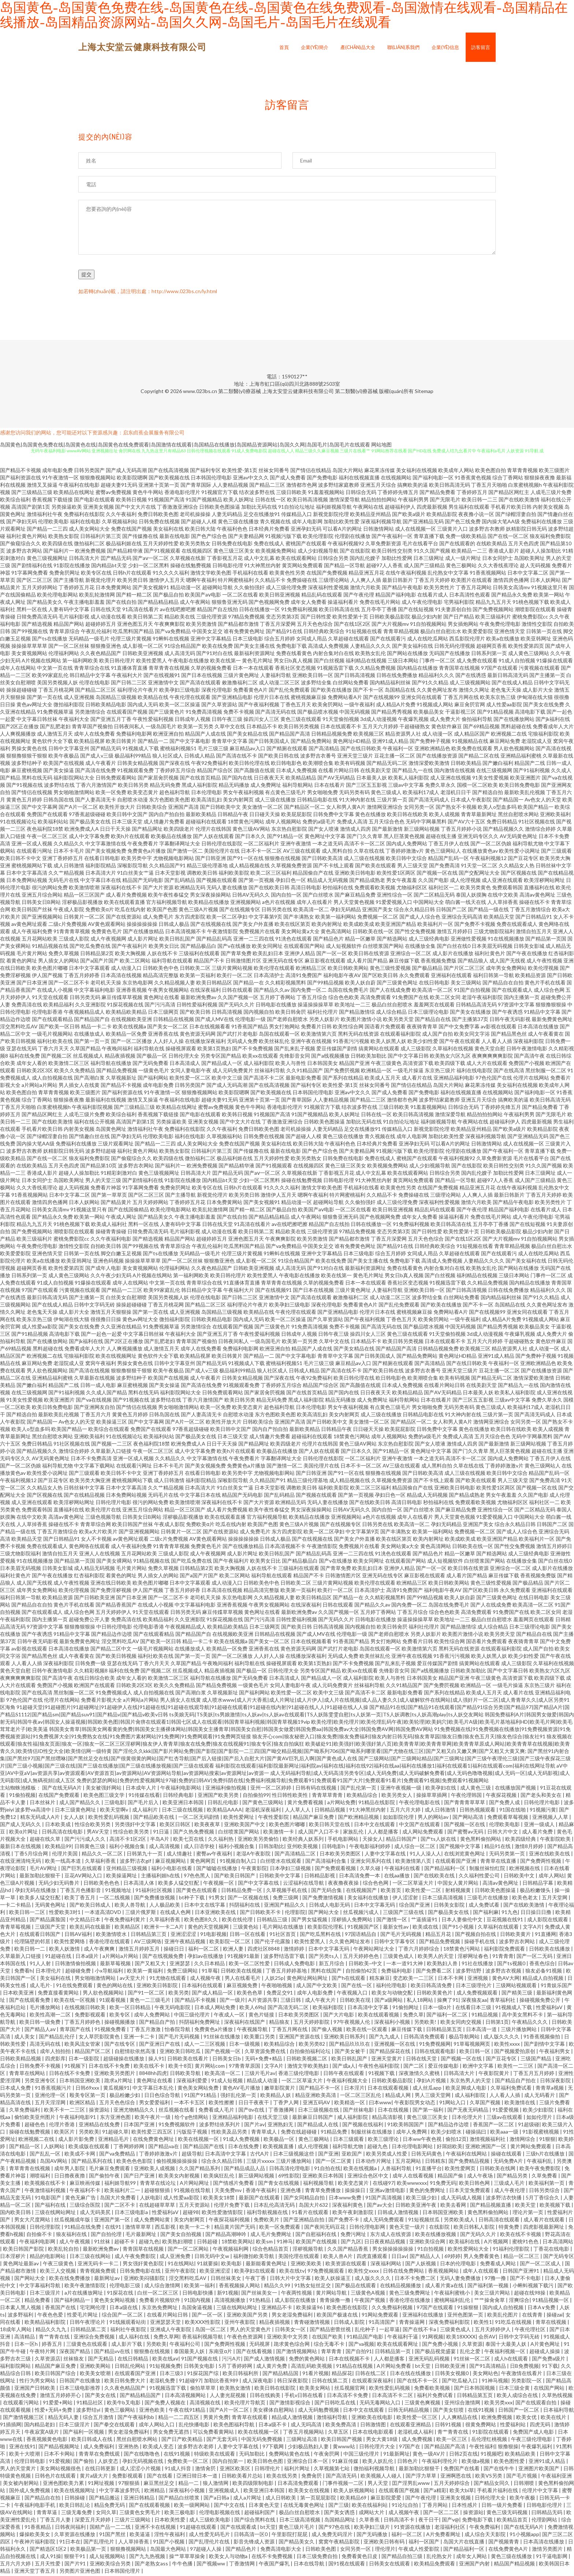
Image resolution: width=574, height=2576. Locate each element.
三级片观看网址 (116, 1145)
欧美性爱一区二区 (189, 1079)
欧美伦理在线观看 (274, 969)
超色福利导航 (174, 793)
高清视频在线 (205, 2404)
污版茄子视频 (192, 2133)
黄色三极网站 (461, 567)
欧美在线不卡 (149, 2067)
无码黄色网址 (51, 1906)
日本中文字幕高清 (26, 874)
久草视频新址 (121, 1079)
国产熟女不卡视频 (456, 808)
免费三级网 (286, 1899)
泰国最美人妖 (190, 2352)
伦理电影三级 (125, 2287)
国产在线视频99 (381, 698)
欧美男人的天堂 (436, 1957)
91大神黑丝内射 (262, 567)
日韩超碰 (208, 2243)
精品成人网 (398, 2096)
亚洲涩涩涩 (184, 1935)
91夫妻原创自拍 (453, 610)
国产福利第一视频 (488, 2287)
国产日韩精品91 (533, 918)
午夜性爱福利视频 (153, 720)
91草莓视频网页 (472, 2045)
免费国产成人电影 (534, 2433)
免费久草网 (166, 2338)
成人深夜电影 (258, 2382)
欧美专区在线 (96, 574)
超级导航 (192, 2155)
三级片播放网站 (519, 2030)
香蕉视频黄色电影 (47, 2440)
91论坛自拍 (405, 2506)
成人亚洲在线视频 (450, 779)
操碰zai (555, 2316)
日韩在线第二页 (330, 2382)
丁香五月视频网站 (304, 2433)
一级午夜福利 (359, 706)
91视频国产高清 (166, 501)
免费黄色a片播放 (146, 852)
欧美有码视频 (350, 764)
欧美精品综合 (363, 1796)
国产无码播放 (372, 2535)
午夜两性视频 (297, 2294)
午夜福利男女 (555, 2052)
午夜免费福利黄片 (125, 1921)
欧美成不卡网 (80, 2155)
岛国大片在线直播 (464, 2543)
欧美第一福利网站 (335, 918)
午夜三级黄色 (386, 1064)
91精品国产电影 (365, 2338)
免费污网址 (353, 2235)
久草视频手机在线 (287, 1891)
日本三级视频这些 (294, 2155)
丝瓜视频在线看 (177, 2111)
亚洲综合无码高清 (461, 918)
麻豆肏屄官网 (469, 706)
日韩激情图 (373, 2426)
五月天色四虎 (523, 545)
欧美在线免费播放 (70, 2279)
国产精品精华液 (125, 552)
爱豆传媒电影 (444, 2067)
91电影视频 (213, 1935)
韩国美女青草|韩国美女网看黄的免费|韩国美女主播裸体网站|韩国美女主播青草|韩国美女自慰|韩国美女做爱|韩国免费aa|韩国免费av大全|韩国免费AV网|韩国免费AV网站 (241, 1730)
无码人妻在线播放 (226, 889)
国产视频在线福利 (363, 2126)
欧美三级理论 (384, 2140)
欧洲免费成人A (81, 830)
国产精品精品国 (280, 2374)
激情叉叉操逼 (42, 486)
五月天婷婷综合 (452, 2484)
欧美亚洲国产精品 (395, 925)
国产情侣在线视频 (31, 793)
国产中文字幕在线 (259, 1884)
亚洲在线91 (22, 2448)
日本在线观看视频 (389, 2089)
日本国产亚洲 (140, 2126)
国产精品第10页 (98, 1167)
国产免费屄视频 (342, 1072)
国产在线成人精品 (512, 684)
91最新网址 (396, 2455)
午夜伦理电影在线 (420, 1804)
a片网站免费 (341, 1804)
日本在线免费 (244, 2148)
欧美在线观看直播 (124, 903)
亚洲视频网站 (245, 903)
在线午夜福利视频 (405, 574)
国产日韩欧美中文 (220, 808)
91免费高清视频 (204, 713)
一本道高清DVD (103, 1913)
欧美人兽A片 (338, 2257)
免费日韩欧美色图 (158, 515)
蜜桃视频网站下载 (31, 867)
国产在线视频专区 (239, 911)
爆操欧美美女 (35, 2535)
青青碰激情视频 (312, 2323)
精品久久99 (277, 2287)
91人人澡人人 (425, 1855)
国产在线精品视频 (84, 1496)
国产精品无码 (105, 750)
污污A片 (231, 2360)
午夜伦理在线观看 (189, 698)
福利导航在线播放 (110, 1064)
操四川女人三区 (261, 720)
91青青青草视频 (71, 933)
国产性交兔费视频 (415, 933)
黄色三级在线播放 (238, 523)
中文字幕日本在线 (100, 881)
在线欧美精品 (491, 545)
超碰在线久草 (45, 1840)
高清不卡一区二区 (364, 845)
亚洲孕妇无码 (306, 530)
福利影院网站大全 (73, 779)
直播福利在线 (539, 889)
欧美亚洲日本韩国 (184, 1804)
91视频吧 (491, 2455)
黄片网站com (210, 2067)
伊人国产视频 (47, 976)
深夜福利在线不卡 (121, 889)
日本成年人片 (141, 1789)
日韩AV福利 (78, 1935)
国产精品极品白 (198, 947)
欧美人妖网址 (238, 501)
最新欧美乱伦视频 (524, 793)
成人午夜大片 (321, 2001)
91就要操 (207, 2265)
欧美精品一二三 (469, 552)
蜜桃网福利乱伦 (452, 2301)
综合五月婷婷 (279, 640)
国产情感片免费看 (234, 2184)
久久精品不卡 (270, 581)
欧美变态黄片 (142, 793)
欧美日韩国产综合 (56, 2374)
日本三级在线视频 (183, 1811)
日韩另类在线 (276, 911)
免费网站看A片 (345, 698)
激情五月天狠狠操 (110, 1313)
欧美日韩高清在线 (339, 610)
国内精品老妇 (40, 2426)
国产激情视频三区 (24, 2418)
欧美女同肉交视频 (461, 2023)
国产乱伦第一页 (358, 1789)
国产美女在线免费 (543, 706)
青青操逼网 (412, 2323)
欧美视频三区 (368, 735)
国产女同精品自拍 (305, 2199)
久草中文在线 (230, 728)
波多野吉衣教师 (487, 530)
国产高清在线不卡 (236, 757)
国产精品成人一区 (221, 1064)
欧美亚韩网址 (536, 640)
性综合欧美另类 (93, 1825)
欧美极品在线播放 (171, 837)
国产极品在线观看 (356, 2287)
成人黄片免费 (272, 2367)
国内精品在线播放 (417, 669)
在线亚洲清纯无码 (21, 1862)
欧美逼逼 (140, 2535)
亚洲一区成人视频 (31, 845)
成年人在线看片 (314, 903)
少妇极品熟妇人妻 (309, 2448)
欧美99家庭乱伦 (50, 676)
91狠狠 (547, 2140)
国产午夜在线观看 (459, 1042)
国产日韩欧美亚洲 (94, 1599)
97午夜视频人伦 (352, 2023)
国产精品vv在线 (112, 2352)
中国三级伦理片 (192, 2016)
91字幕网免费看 (29, 574)
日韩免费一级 (90, 1664)
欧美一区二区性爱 (250, 1965)
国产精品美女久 (45, 603)
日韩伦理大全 (183, 1057)
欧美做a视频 (476, 2462)
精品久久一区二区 (103, 1855)
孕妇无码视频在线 (143, 2462)
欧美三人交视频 (58, 2272)
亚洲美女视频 (98, 508)
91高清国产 (382, 2323)
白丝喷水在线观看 (281, 1862)
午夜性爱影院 (274, 1818)
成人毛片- (41, 1987)
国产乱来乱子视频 (294, 1050)
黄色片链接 (262, 2016)
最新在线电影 (174, 537)
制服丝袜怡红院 (487, 1869)
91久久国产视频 (432, 552)
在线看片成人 (432, 596)
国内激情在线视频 (454, 772)
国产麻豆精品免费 (355, 896)
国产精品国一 (508, 801)
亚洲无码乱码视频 (430, 2360)
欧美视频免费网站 (276, 552)
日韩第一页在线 (544, 632)
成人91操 (50, 2557)
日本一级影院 (84, 2060)
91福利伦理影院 (511, 2250)
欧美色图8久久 (201, 1921)
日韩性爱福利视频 (196, 1006)
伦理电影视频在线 (220, 2513)
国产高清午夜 (529, 1057)
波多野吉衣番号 (318, 757)
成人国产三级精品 (424, 567)
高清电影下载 (530, 713)
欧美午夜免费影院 (540, 2169)
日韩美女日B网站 (41, 903)
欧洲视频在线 (525, 1869)
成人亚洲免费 (175, 2257)
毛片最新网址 (141, 2235)
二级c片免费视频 (67, 925)
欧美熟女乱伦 (370, 654)
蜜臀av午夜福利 (214, 1855)
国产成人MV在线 (214, 1020)
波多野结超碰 (100, 1152)
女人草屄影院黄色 (100, 2038)
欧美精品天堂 (499, 918)
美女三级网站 (466, 984)
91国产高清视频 (384, 2199)
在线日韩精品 (133, 2360)
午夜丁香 (256, 2279)
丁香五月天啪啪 (489, 486)
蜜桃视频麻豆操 (309, 698)
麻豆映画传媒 (85, 2184)
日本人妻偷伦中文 (462, 1921)
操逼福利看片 (343, 603)
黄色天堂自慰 (489, 1050)
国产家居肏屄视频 (158, 779)
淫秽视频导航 (308, 2250)
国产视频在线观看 (216, 881)
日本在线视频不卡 (350, 2360)
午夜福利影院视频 (92, 1108)
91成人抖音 (178, 2470)
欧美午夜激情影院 (85, 2287)
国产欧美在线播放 (331, 691)
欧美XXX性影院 (203, 2323)
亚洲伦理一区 (51, 2096)
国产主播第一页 (547, 676)
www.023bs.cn (200, 392)
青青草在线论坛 (158, 2184)
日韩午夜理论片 (88, 2323)
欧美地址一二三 (352, 1006)
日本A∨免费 (542, 2309)
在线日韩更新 (101, 2470)
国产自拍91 (359, 2352)
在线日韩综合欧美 (94, 1679)
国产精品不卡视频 (20, 471)
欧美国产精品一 (536, 808)
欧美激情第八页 (413, 1862)
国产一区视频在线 (249, 1899)
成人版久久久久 (502, 2038)
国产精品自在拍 (43, 2499)
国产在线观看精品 (52, 1020)
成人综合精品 (391, 1013)
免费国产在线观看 (47, 815)
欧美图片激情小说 (361, 1020)
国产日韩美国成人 (269, 742)
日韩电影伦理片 (544, 2506)
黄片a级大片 (94, 2477)
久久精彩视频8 (91, 1672)
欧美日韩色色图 (265, 2462)
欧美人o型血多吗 (497, 808)
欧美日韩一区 (475, 2052)
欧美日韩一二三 (479, 501)
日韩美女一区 (291, 2331)
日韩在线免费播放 (396, 676)
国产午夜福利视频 (258, 706)
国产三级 (338, 2506)
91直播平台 (428, 2169)
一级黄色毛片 (153, 1072)
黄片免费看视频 (305, 1804)
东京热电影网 (137, 984)
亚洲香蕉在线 (163, 1035)
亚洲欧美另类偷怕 (259, 1840)
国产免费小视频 (440, 2345)
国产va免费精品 (173, 632)
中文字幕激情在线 (105, 845)
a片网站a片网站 (39, 1086)
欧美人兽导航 (130, 1906)
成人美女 (25, 2038)
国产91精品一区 (285, 837)
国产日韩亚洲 (210, 859)
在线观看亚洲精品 (411, 2426)
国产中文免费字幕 (459, 1028)
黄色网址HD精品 (352, 742)
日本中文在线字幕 (205, 1906)
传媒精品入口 (296, 515)
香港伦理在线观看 (110, 1943)
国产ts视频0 (511, 1965)
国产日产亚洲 (140, 2177)
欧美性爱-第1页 (239, 471)
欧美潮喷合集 (318, 764)
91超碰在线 (58, 1957)
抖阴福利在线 (245, 1906)
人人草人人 (298, 1811)
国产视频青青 (504, 2543)
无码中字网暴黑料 (426, 823)
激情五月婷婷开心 (61, 2396)
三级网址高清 (302, 2440)
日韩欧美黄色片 (435, 1994)
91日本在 (70, 2543)
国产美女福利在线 (412, 647)
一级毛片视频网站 (52, 1035)
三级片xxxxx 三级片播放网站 (279, 2162)
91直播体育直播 (129, 669)
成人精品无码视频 (94, 1569)
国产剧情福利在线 (31, 567)
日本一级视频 (245, 2045)
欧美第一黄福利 (145, 1972)
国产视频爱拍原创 (515, 2052)
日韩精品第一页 (393, 2352)
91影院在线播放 (71, 567)
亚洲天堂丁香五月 (35, 2572)
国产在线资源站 (124, 918)
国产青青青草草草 (465, 1804)
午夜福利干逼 (403, 2338)
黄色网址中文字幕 (325, 837)
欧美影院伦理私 (326, 1928)
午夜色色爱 (50, 2316)
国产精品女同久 (492, 2484)
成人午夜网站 (195, 603)
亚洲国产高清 (183, 808)
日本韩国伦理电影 (211, 479)
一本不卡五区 (190, 2104)
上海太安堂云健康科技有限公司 (142, 46)
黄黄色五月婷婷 (24, 801)
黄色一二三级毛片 (151, 2001)
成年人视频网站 (283, 823)
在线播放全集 (420, 947)
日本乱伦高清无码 (275, 2206)
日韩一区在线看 (248, 1935)
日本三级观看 (349, 2140)
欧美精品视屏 (89, 742)
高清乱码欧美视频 (312, 2367)
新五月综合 (332, 1965)
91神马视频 (495, 2382)
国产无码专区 (558, 2257)
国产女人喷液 (323, 830)
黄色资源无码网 (198, 1035)
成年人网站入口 (157, 2426)
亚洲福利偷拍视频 (226, 1789)
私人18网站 (420, 2001)
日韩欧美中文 (520, 1877)
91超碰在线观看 (198, 2528)
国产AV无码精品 (336, 779)
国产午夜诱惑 (507, 1013)
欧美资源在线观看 (346, 2265)
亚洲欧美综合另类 (111, 2565)
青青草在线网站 (27, 2074)
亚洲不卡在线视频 (156, 2528)
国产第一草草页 (109, 1196)
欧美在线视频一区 (199, 2140)
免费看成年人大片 (553, 728)
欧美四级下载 (450, 1064)
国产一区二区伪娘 (490, 845)
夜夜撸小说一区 (476, 515)
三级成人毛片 (510, 2184)
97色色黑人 (197, 1877)
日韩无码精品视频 (409, 2411)
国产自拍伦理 (107, 2235)
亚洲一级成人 (540, 1825)
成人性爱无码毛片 (210, 2535)
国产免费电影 (322, 479)
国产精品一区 (25, 2148)
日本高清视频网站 (186, 2396)
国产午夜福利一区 (392, 537)
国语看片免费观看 (385, 1028)
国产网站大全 (324, 1913)
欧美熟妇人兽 (443, 1965)
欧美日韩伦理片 (117, 662)
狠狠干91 (75, 2557)
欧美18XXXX (461, 2338)
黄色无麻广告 (81, 2199)
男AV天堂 (98, 1833)
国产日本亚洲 (31, 984)
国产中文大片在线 (135, 508)
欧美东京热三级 (498, 698)
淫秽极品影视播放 (82, 903)
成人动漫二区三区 (279, 684)
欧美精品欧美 (521, 2455)
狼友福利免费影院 (550, 537)
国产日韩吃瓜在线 (335, 2404)
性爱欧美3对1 (65, 1913)
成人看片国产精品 (367, 962)
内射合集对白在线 (333, 654)
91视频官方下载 (219, 493)
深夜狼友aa (474, 2001)
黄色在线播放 (370, 815)
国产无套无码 (222, 2440)
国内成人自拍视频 (503, 2309)
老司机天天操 (105, 984)
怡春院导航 (178, 2030)
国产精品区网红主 (508, 493)
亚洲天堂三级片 (355, 757)
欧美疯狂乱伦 (219, 2177)
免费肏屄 (312, 2477)
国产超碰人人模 (199, 523)
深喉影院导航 (132, 867)
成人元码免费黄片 (232, 1072)
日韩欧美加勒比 (369, 1057)
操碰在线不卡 (534, 903)
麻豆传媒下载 (404, 962)
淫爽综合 (519, 2301)
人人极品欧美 (165, 1906)
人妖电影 (150, 2199)
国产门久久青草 (365, 837)
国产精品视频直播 (491, 2206)
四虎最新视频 (432, 508)
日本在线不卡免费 (110, 2067)
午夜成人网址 (121, 1218)
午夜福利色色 (232, 530)
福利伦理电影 (392, 1987)
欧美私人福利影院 (408, 779)
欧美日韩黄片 (121, 742)
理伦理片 (385, 2550)
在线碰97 (383, 2184)
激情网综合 (523, 2140)
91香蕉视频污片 (53, 2089)
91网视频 (432, 2338)
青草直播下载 (429, 537)
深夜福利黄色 (348, 2206)
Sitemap (424, 392)
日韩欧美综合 (151, 808)
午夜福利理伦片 (440, 2462)
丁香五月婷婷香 (82, 976)
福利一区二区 (204, 1950)
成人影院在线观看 (548, 1921)
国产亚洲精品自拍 (304, 2221)
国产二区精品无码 (434, 896)
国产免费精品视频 (469, 2162)
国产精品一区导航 (344, 567)
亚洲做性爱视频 (469, 940)
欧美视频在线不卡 (46, 2184)
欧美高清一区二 (311, 911)
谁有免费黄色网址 (244, 632)
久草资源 (472, 2345)
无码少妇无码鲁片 (59, 1884)
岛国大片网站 (347, 471)
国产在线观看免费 (30, 2001)
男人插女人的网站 (58, 962)
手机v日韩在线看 (304, 2396)
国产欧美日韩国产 (235, 1877)
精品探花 (342, 2374)
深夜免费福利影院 (450, 2323)
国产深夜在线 (174, 764)
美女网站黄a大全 (300, 933)
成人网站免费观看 (423, 1833)
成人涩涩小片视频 (141, 2470)
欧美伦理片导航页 (245, 2404)
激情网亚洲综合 (385, 808)
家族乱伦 (354, 1833)
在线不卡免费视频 (272, 2557)
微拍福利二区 (89, 545)
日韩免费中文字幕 (333, 815)
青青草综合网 (95, 1525)
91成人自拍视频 (517, 662)
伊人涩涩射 (405, 1899)
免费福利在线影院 (84, 515)
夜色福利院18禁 (45, 830)
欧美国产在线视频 (63, 764)
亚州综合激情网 (462, 2404)
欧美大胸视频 (130, 954)
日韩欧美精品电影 (105, 706)
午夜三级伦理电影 (532, 2440)
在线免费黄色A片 (508, 2550)
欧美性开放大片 (117, 808)
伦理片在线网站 (531, 1079)
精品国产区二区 (93, 2052)
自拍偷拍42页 (362, 1972)
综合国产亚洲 (415, 1906)
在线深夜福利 (205, 991)
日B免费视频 (524, 2367)
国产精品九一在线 (412, 772)
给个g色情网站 (192, 2118)
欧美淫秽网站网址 (544, 881)
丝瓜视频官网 (350, 2389)
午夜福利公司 (185, 2345)
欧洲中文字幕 (479, 2067)
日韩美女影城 (529, 947)
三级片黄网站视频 (232, 969)
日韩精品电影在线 (317, 801)
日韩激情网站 (378, 530)
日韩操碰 (75, 2499)
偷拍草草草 (203, 2389)
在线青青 (533, 2316)
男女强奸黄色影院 (144, 2265)
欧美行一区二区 (235, 976)
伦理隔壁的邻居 (32, 1943)
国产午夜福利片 (130, 947)
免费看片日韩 (316, 1028)
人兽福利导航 (397, 2169)
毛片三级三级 (213, 750)
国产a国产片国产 (99, 962)
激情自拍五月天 (534, 933)
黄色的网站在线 (115, 1987)
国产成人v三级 (96, 757)
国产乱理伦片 (99, 2543)
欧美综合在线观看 (108, 1430)
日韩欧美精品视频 (21, 2060)
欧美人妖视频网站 (354, 2492)
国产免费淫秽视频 (110, 1591)
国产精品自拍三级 (402, 2557)
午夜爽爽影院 (169, 625)
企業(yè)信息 (445, 47)
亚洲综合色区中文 (368, 2177)
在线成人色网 (176, 1913)
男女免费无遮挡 (171, 2433)
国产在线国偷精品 (128, 1211)
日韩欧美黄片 (516, 1935)
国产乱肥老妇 (55, 728)
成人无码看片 (540, 2096)
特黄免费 (509, 2228)
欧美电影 (232, 2265)
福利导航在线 (149, 1050)
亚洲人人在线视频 (99, 1555)
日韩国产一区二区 (519, 2411)
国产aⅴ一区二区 (151, 559)
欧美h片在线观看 (130, 837)
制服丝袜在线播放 (372, 2133)
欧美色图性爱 (510, 2462)
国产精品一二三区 (121, 1291)
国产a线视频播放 (330, 1057)
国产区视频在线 (519, 874)
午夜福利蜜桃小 (452, 2294)
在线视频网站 (396, 479)
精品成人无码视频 (327, 881)
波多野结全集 (316, 684)
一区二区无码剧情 (199, 1818)
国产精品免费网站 (311, 742)
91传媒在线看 (144, 1796)
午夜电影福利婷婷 (370, 1847)
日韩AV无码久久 (251, 896)
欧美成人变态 (159, 2448)
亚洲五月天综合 (378, 486)
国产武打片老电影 (237, 1035)
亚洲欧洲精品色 (432, 750)
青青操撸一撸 (335, 2301)
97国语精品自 (361, 1935)
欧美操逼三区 (111, 1423)
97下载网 (273, 2448)
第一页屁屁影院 (318, 2499)
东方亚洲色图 (116, 2118)
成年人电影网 (307, 523)
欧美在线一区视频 (75, 2001)
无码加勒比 (252, 2455)
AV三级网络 (147, 1943)
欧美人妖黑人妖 (388, 1042)
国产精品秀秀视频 (391, 713)
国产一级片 (232, 2001)
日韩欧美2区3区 (34, 1072)
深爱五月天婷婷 (93, 2521)
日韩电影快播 (198, 2294)
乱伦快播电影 (194, 2426)
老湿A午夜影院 (254, 1855)
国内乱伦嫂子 (365, 559)
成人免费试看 (484, 1906)
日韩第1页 (497, 2023)
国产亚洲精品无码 (423, 523)
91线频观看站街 (128, 2323)
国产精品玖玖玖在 (350, 2045)
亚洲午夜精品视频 (185, 1943)
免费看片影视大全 (101, 1701)
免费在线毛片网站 (379, 603)
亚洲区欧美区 (235, 2470)
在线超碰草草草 (157, 2206)
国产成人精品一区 (213, 1994)
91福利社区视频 (154, 1891)
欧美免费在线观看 (471, 750)
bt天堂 (423, 2367)
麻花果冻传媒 (379, 471)
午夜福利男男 (413, 501)
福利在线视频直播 (359, 479)
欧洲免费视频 (90, 552)
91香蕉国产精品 (249, 1028)
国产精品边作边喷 (111, 1635)
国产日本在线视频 (201, 676)
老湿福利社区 (450, 2528)
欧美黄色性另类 (287, 574)
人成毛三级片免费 (550, 493)
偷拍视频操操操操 (177, 2162)
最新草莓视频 (116, 1965)
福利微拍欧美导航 (254, 2257)
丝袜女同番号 (273, 471)
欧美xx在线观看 (260, 1057)
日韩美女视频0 (452, 2374)
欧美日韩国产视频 (342, 2440)
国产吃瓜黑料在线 (321, 1935)
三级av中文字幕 (406, 786)
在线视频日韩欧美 (85, 2008)
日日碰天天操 (264, 815)
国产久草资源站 (219, 706)
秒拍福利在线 (338, 889)
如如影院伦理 (399, 1818)
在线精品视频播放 (401, 2287)
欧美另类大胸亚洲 (90, 1481)
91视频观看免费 (135, 772)
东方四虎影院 (190, 918)
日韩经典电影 (179, 1796)
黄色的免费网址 (427, 2191)
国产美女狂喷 (449, 2411)
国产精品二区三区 (95, 691)
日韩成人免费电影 (295, 1965)
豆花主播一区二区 (394, 757)
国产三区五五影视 (366, 786)
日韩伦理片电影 (113, 1503)
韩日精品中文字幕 (90, 676)
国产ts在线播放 (49, 640)
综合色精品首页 (271, 2250)
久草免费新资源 (383, 545)
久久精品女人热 (516, 867)
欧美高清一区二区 (432, 991)
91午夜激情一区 (60, 479)
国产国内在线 (237, 779)
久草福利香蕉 (101, 1862)
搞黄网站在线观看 (378, 1050)
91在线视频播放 (506, 940)
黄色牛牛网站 (148, 493)
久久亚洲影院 (90, 1006)
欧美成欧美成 (358, 925)
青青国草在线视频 (459, 669)
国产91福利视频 (531, 772)
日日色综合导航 (162, 2096)
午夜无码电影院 (172, 2008)
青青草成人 (264, 2133)
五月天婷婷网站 (39, 589)
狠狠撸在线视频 (283, 859)
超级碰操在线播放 (124, 2060)
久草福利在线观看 (499, 1928)
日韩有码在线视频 (316, 1789)
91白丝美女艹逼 (135, 874)
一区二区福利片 (261, 845)
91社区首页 (283, 1935)
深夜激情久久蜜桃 (420, 2074)
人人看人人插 (496, 1042)
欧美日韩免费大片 (125, 2382)
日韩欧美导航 (186, 2074)
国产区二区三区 (34, 581)
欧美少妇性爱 (422, 1042)
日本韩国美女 (322, 1064)
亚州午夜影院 (181, 2272)
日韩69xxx (87, 2089)
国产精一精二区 (134, 596)
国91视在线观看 (347, 2565)
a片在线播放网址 (84, 2294)
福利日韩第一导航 (493, 976)
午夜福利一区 (398, 750)
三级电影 (114, 1804)
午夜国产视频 (370, 2301)
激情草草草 (138, 2228)
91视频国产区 (363, 1928)
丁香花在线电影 (551, 2250)
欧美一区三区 (452, 2440)
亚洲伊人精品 (299, 954)
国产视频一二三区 (111, 1445)
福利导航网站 (297, 786)
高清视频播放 (230, 2301)
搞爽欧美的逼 (412, 486)
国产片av (254, 2126)
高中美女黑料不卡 (523, 2016)
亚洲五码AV (317, 2104)
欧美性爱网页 (461, 2169)
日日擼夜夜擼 (70, 2177)
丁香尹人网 (286, 2104)
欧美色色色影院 (134, 2162)
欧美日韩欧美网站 (348, 969)
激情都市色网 (301, 486)
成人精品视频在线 (249, 867)
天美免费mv (229, 2191)
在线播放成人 (89, 1035)
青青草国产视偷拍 (92, 728)
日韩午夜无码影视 (509, 1020)
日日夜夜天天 (269, 779)
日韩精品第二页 (88, 2331)
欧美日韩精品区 (214, 984)
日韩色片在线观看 (56, 2477)
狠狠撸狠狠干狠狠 (26, 757)
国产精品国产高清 (289, 735)
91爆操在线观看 (554, 662)
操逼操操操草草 (315, 1006)
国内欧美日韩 (16, 2213)
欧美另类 (178, 1994)
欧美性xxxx (507, 2045)
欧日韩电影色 (286, 764)
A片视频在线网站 (41, 662)
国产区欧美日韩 (380, 976)
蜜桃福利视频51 (178, 750)
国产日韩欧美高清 (322, 859)
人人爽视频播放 (18, 735)
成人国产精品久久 (80, 1804)
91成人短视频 (227, 2082)
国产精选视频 (37, 625)
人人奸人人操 (168, 1042)
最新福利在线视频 (105, 1101)
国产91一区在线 (245, 859)
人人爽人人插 (365, 581)
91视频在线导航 (193, 2191)
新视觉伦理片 (100, 581)
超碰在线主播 (441, 837)
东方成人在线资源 (391, 2235)
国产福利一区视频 (84, 2433)
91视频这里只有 (549, 589)
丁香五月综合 (312, 998)
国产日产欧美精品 (182, 2440)
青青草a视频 (550, 2089)
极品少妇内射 (426, 618)
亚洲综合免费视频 (95, 2338)
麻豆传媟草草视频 (121, 998)
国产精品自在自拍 (502, 984)
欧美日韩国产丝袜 (31, 911)
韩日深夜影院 (293, 2382)
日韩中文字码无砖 (94, 1306)
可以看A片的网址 (342, 530)
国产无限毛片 (445, 501)
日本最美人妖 (371, 779)
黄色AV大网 (505, 1979)
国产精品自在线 (433, 1020)
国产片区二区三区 (464, 969)
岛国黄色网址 (111, 1130)
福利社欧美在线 (55, 1042)
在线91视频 (481, 2411)
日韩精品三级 (272, 1921)
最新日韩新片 (397, 581)
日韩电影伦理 (227, 567)
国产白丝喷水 (318, 896)
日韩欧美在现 (356, 2001)
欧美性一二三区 (515, 2067)
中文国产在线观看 (420, 1825)
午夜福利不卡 (85, 2191)
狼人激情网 (216, 2484)
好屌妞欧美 (449, 2148)
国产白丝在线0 (453, 947)
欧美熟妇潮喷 (178, 2243)
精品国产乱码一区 (448, 859)
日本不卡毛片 (68, 852)
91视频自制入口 (238, 1862)
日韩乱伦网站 (130, 2367)
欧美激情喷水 (112, 1935)
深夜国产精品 (75, 2352)
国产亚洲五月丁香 (110, 720)
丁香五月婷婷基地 (287, 1972)
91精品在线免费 (83, 2228)
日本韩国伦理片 (122, 2572)
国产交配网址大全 (479, 874)
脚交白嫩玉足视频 (121, 1255)
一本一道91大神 (405, 1965)
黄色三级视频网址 (47, 559)
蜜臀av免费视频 (113, 493)
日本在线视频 (394, 2111)
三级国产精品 (536, 2060)
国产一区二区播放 (131, 1042)
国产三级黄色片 (166, 713)
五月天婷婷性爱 (161, 545)
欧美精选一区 (350, 2104)
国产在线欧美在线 (435, 1877)
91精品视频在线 (50, 947)
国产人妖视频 (421, 2265)
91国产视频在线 (200, 2360)
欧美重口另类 (260, 2038)
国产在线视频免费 (163, 1957)
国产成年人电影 (103, 1269)
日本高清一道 (482, 2030)
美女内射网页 (238, 801)
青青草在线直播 (498, 1862)
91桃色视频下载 (530, 603)
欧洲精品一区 (376, 1072)
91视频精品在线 (470, 742)
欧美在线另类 (282, 2477)
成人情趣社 (180, 1855)
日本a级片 (87, 1957)
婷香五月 (52, 2345)
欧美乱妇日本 (268, 954)
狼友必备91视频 (544, 1972)
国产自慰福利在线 (316, 2235)
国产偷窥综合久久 (20, 545)
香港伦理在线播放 (410, 2301)
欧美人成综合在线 (518, 2396)
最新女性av (396, 1928)
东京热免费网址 (160, 2309)
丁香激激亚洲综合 (177, 508)
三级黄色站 (246, 1928)
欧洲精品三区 (311, 969)
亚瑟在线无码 (21, 1050)
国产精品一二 (153, 742)
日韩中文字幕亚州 (68, 750)
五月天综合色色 (387, 823)
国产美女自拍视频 (181, 2235)
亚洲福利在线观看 (451, 976)
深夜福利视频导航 (381, 523)
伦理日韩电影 (30, 2462)
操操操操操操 (142, 925)
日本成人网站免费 (215, 2008)
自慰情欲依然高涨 (136, 2052)
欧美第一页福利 (198, 976)
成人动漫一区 (437, 735)
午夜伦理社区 (531, 2331)
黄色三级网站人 (443, 852)
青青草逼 (47, 2513)
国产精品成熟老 (367, 881)
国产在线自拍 (121, 603)
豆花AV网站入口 (83, 1877)
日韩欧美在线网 (498, 2169)
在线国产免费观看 (59, 1796)
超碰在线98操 (530, 2294)
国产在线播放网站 (513, 720)
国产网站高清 (468, 1818)
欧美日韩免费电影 (519, 786)
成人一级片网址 (463, 559)
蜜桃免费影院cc (530, 618)
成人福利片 (145, 1811)
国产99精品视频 (325, 984)
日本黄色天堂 (264, 2506)
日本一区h (26, 2345)
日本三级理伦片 (474, 1987)
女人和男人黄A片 (346, 808)
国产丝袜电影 (359, 2111)
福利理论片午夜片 (137, 691)
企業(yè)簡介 (314, 47)
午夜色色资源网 (245, 2338)
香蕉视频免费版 (438, 962)
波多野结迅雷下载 (285, 1957)
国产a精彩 (435, 2492)
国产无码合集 (327, 1891)
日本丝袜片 (43, 1804)
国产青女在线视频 (279, 2184)
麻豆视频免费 (242, 1987)
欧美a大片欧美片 (98, 1533)
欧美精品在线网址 (73, 493)
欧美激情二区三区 (68, 1064)
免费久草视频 (63, 954)
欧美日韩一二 (30, 1950)
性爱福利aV (550, 2008)
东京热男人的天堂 (471, 2082)
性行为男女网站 (37, 2382)
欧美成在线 (426, 1928)
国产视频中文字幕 (460, 1847)
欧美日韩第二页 (145, 618)
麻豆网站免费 (504, 742)
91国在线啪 (513, 1811)
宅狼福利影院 (543, 735)
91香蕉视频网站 (488, 574)
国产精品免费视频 (116, 1072)
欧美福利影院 (328, 2008)
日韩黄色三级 (90, 1847)
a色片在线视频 (278, 903)
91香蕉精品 (38, 2528)
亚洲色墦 (291, 2191)
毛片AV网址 (44, 1869)
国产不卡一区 (368, 691)
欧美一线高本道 (63, 1862)
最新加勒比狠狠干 (40, 1877)
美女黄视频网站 (29, 654)
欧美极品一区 (279, 2140)
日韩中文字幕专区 (395, 1943)
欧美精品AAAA (224, 1811)
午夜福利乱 (540, 2162)
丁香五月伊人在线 (448, 845)
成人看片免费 (538, 1833)
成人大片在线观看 (486, 1064)
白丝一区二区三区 (158, 2294)
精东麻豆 (379, 1979)
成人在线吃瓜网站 (427, 640)
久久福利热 (221, 1840)
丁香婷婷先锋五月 (397, 493)
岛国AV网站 (54, 2162)
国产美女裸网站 (114, 1562)
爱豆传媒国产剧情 (336, 1050)
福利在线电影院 (474, 1072)
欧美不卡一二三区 (65, 2111)
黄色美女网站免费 (199, 2089)
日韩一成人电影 (98, 1386)
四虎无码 (540, 2426)
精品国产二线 (529, 764)
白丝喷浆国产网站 (383, 947)
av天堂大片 (133, 1979)
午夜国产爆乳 (275, 2565)
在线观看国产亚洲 (456, 1862)
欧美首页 (391, 1891)
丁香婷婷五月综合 (175, 772)
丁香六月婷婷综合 (419, 1950)
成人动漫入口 (126, 969)
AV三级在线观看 (302, 852)
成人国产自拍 (437, 1035)
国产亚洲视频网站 (42, 918)
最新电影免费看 (303, 1079)
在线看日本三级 (473, 2008)
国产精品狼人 (473, 962)
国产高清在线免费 (95, 772)
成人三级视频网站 (470, 684)
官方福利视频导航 (166, 903)
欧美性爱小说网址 (519, 852)
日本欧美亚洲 (19, 1994)
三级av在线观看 (505, 2118)
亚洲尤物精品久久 (134, 2111)
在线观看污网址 (34, 852)
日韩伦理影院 (45, 2228)
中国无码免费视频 (262, 2440)
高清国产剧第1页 (30, 508)
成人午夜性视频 (544, 962)
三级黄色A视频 (368, 2294)
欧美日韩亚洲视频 (279, 596)
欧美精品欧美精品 (126, 1013)
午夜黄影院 (254, 1869)
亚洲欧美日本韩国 (323, 2177)
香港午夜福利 (261, 2191)
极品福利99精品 (133, 757)
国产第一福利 (428, 2111)
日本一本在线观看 (253, 669)
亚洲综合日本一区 (308, 2462)
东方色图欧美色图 (169, 801)
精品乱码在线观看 (321, 596)
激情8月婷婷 (529, 1847)
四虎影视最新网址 (544, 2228)
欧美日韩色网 (475, 2184)
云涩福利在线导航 (304, 1884)
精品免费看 (38, 2301)
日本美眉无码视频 (491, 947)
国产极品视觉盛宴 (436, 2352)
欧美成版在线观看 (89, 2148)
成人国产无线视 (507, 962)
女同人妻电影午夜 (190, 1072)
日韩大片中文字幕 (291, 2279)
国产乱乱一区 (45, 2155)
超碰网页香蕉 (491, 647)
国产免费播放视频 (155, 1899)
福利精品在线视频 (366, 662)
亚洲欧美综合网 (427, 2243)
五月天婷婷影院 (312, 2023)
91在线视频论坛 (18, 823)
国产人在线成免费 (390, 991)
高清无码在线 (45, 2045)
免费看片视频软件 (160, 2301)
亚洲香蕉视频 (131, 991)
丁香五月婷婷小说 (461, 830)
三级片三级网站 (133, 2521)
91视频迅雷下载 (335, 669)
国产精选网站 (392, 940)
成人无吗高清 (307, 2426)
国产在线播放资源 (436, 757)
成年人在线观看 (481, 2272)
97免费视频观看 (326, 2272)
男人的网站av (434, 1818)
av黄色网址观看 (29, 925)
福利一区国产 (424, 2543)
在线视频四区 (197, 552)
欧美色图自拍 (490, 471)
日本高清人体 (139, 1884)
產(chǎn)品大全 (357, 47)
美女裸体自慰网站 (274, 2411)
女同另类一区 (419, 808)
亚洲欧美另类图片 (115, 2074)
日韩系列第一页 (489, 654)
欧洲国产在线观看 (94, 1686)
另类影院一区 (527, 2382)
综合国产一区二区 (123, 2316)
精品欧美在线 (179, 618)
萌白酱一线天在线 (465, 903)
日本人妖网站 (545, 581)
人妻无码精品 (227, 515)
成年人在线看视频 (413, 2177)
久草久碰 (370, 1869)
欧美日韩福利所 (241, 2374)
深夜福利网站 (386, 2265)
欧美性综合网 (348, 1028)
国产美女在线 (101, 2396)
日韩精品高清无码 (476, 1006)
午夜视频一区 (219, 1884)
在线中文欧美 (503, 896)
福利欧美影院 (234, 874)
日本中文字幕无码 (375, 1906)
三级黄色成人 (399, 1957)
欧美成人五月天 (382, 1079)
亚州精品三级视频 (127, 1869)
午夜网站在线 (368, 508)
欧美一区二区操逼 (179, 706)
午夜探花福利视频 (230, 2221)
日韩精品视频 (330, 1811)
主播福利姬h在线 (161, 1877)
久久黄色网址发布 (437, 691)
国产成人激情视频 (265, 2360)
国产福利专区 (205, 471)
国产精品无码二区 (386, 764)
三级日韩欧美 (291, 493)
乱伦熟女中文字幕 (448, 574)
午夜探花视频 (502, 1796)
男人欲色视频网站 (513, 750)
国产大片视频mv (390, 625)
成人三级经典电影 (429, 940)
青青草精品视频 (401, 632)
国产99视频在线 (29, 632)
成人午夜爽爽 (100, 1950)
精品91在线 (498, 1847)
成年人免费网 (412, 2133)
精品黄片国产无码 (235, 2228)
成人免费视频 (417, 2440)
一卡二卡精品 (16, 1906)
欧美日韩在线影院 (275, 2389)
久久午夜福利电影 (110, 1240)
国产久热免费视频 (194, 1833)
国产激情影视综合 (290, 2404)
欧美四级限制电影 (253, 2484)
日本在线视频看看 (209, 1028)
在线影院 (440, 2228)
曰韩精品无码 (547, 2513)
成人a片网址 (247, 2499)
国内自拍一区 (286, 896)
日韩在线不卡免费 (70, 2074)
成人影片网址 (142, 940)
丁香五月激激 (146, 2030)
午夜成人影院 (68, 911)
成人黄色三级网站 (528, 654)
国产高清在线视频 (89, 1372)
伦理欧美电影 (53, 523)
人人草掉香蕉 (502, 903)
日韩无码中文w (212, 2257)
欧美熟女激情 (235, 2389)
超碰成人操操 (545, 2352)
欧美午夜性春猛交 (168, 896)
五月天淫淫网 (51, 2104)
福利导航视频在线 (268, 2213)
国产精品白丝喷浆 (180, 2499)
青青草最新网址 (479, 815)
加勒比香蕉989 (221, 2382)
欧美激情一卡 (279, 1833)
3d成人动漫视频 (378, 720)
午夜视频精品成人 (84, 1013)
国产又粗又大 (151, 1965)
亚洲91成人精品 (390, 742)
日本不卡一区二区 (261, 852)
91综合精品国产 (182, 647)
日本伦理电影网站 (413, 2148)
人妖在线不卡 (162, 954)
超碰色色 (35, 2126)
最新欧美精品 (201, 815)
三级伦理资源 (211, 618)
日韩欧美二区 (195, 969)
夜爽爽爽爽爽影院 (492, 1057)
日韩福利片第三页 (100, 537)
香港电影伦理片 (182, 493)
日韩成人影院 (350, 2323)
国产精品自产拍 (157, 2023)
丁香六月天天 (53, 1050)
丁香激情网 (242, 2565)
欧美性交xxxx (364, 2272)
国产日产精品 (458, 618)
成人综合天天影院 (486, 2535)
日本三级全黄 (515, 2389)
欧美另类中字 (136, 859)
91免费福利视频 (299, 610)
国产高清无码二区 (289, 2008)
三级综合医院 (85, 2206)
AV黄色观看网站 (107, 925)
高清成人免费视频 (328, 647)
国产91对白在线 (214, 654)
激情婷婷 (294, 1950)
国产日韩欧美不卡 (261, 1913)
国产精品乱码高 (214, 940)
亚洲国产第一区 (112, 2221)
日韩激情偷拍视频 (76, 1965)
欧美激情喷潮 (84, 889)
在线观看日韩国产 (40, 1935)
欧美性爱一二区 (423, 1891)
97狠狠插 (129, 2484)
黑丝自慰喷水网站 (518, 815)
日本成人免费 (16, 2089)
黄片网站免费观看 (531, 2148)
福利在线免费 (24, 1057)
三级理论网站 (333, 581)
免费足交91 (280, 1994)
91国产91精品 (200, 2096)
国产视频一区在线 (437, 874)
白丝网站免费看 (351, 684)
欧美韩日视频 (131, 501)
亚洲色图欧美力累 (64, 2484)
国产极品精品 (427, 969)
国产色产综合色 (209, 537)
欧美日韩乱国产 (177, 940)
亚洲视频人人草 (550, 1818)
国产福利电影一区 (433, 479)
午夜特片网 (43, 2352)
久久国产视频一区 (237, 998)
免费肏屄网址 (64, 574)
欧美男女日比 (164, 947)
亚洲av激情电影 (387, 2191)
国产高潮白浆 (89, 1079)
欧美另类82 (312, 2045)
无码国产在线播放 (449, 654)
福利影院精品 (100, 867)
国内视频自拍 (258, 1013)
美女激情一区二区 (262, 808)
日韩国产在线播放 (80, 2382)
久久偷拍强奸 (249, 589)
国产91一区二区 (146, 1994)
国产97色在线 (334, 2528)
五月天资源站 (195, 2206)
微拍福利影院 (68, 706)
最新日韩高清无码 (507, 676)
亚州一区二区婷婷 (271, 1789)
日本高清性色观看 (469, 596)
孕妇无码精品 (345, 911)
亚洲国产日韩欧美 (35, 2389)
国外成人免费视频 (30, 2492)
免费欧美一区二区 (188, 2462)
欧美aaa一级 (504, 2133)
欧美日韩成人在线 (92, 2440)
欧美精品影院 (441, 515)
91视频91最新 (244, 1957)
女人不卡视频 (96, 1540)
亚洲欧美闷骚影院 (145, 2279)
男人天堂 (378, 2484)
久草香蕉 (370, 2521)
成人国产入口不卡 (319, 1833)
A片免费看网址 (444, 2535)
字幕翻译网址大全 (179, 845)
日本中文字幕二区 (527, 574)
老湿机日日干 (455, 793)
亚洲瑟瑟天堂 (166, 2323)
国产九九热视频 (147, 2557)
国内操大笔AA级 (501, 523)
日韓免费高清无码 (36, 618)
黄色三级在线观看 (300, 720)
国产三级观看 (556, 852)
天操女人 (372, 1840)
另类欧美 (89, 2133)
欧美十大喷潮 (25, 2455)
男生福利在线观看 (468, 508)
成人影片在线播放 (452, 954)
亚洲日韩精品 (140, 2499)
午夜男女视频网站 (168, 991)
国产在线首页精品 (200, 779)
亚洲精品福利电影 (453, 1079)
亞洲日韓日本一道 (197, 2477)
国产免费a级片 (549, 2360)
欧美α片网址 (24, 1833)
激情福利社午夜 (45, 515)
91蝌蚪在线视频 (171, 640)
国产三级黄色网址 (397, 984)
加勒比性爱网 (396, 559)
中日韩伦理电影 (114, 1628)
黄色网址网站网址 (308, 1979)
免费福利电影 (397, 1972)
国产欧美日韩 (195, 1013)
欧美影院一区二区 (230, 1943)
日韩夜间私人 (129, 728)
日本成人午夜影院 (471, 801)
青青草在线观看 (250, 2418)
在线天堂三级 (273, 2118)
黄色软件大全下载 (52, 742)
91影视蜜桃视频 (541, 2133)
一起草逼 (389, 2331)
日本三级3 (172, 2374)
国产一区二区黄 (334, 2162)
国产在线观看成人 (512, 991)
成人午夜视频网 (108, 940)
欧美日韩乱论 (75, 2506)
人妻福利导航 (275, 676)
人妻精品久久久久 (370, 647)
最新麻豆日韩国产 (313, 2118)
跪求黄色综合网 (292, 2345)
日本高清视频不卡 (185, 933)
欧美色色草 (250, 1994)
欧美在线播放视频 (436, 2235)
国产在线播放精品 (143, 933)
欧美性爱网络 (70, 1943)
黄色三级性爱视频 (390, 969)
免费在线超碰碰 (299, 2133)
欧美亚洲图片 (525, 779)
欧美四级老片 (179, 830)
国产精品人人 (425, 2257)
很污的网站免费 (50, 889)
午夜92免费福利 (209, 764)
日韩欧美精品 (466, 764)
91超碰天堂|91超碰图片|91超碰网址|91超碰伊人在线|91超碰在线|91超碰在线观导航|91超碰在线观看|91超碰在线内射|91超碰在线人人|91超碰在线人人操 (192, 1708)
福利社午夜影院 (128, 2331)
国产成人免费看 (288, 479)
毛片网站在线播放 (283, 1928)
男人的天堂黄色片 (251, 2331)
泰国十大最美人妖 (506, 2345)
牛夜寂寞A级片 (42, 2433)
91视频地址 (119, 1891)
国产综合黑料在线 (255, 2521)
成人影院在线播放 (296, 2301)
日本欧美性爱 (170, 2521)
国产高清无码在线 (275, 713)
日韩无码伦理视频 (454, 647)
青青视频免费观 (98, 2272)
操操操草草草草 (29, 647)
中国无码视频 (354, 713)
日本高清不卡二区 (393, 2396)
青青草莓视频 (16, 1928)
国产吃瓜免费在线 (90, 947)
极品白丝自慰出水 (440, 632)
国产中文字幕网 (39, 808)
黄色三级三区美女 (233, 552)
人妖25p (274, 1979)
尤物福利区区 (411, 889)
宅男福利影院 (459, 603)
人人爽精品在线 (459, 2418)
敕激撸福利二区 (240, 684)
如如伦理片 (539, 2118)
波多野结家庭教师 (338, 486)
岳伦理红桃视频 (489, 2440)
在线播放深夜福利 (205, 1042)
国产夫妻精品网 (246, 537)
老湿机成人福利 (416, 2433)
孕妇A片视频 (432, 2082)
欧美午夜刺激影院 (353, 2213)
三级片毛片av (260, 2074)
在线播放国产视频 (516, 1789)
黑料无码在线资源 (358, 1035)
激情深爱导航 (344, 501)
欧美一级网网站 (192, 2506)
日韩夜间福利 (71, 2528)
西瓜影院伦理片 (467, 640)
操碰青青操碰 (111, 1233)
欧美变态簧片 (354, 2184)
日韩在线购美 (266, 2396)
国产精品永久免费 (511, 596)
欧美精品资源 (530, 976)
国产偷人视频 (327, 2030)
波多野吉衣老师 (196, 2448)
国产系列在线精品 (343, 1079)
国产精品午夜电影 (402, 589)
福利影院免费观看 (505, 1950)
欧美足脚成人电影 (467, 2089)
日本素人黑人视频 (21, 2309)
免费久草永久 (440, 786)
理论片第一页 (528, 2213)
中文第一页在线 (55, 669)
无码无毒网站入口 (380, 2404)
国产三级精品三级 (31, 493)
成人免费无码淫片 (333, 2535)
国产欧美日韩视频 (116, 1657)
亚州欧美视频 (303, 1847)
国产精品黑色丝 (509, 1035)
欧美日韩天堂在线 (330, 1825)
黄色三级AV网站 (251, 830)
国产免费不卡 (344, 2221)
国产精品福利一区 (445, 1869)
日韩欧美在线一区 (373, 933)
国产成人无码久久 (21, 1825)
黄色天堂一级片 (407, 2228)
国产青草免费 (236, 954)
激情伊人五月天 (167, 581)
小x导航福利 (109, 1972)
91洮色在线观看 (293, 940)
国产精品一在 (248, 984)
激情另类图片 (548, 2550)
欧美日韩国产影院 (24, 2250)
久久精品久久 (68, 845)
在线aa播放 (397, 1877)
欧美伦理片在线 (103, 1511)
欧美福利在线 (465, 2243)
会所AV (487, 2338)
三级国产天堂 (51, 1928)
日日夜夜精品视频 (385, 2243)
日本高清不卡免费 (348, 2396)
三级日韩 (291, 2001)
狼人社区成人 (167, 757)
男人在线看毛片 (243, 1979)
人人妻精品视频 (230, 486)
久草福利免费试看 (512, 2089)
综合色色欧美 (343, 998)
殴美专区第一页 (88, 2096)
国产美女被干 (350, 2052)
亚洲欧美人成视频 (155, 2169)
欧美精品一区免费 (126, 1035)
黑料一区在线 (31, 610)
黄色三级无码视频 (508, 2513)
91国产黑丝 (113, 2535)
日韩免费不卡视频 (40, 2067)
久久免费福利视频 (393, 2309)
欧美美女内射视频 (180, 2177)
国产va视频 (361, 2345)
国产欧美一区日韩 (59, 1028)
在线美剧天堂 (375, 772)
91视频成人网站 (435, 706)
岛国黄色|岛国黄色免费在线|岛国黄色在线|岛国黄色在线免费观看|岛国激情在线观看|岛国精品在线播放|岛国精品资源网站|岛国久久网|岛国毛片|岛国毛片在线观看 (185, 446)
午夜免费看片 (142, 845)
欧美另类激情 (201, 625)
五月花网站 (408, 2162)
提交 (86, 276)
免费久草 (413, 2016)
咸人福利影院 (353, 2118)
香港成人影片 (503, 552)
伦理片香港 (62, 2126)
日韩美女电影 (200, 2367)
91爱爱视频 (506, 2111)
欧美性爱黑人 (151, 662)
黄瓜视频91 (116, 2089)
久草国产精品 (85, 1050)
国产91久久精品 (430, 684)
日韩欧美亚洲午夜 (416, 2206)
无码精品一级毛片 (88, 640)
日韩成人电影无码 (330, 1906)
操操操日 (355, 2191)
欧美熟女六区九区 (450, 1057)
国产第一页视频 (256, 881)
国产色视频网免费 (269, 603)
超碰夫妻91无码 (119, 486)
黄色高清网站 (336, 933)
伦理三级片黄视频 (131, 640)
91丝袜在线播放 (222, 2038)
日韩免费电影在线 (141, 2272)
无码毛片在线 (63, 881)
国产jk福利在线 (553, 720)
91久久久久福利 (171, 574)
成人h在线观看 (511, 2360)
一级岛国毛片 (161, 728)
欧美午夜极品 (63, 757)
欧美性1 (483, 2323)
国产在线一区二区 (508, 537)
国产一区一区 (331, 954)
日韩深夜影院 (556, 2082)
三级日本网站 (403, 662)
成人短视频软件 (344, 947)
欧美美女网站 (315, 2389)
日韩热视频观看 (477, 1811)
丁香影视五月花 (225, 559)
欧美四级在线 (57, 545)
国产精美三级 (517, 1994)
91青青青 (503, 1957)
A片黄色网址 (545, 2345)
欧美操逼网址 (122, 1877)
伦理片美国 (65, 1855)
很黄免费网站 (481, 2426)
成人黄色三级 (476, 1789)
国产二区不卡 (120, 2206)
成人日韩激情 (68, 867)
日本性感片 (465, 2506)
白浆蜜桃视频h (525, 486)
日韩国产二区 (451, 911)
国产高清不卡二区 (263, 1079)
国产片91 (75, 2565)
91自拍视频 (431, 2250)
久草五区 (339, 2433)
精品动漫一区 (185, 589)
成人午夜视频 (75, 2243)
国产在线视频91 (162, 676)
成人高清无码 (179, 654)
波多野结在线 (59, 786)
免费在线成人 (269, 545)
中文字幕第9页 (265, 918)
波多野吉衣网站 (24, 552)
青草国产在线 (76, 2030)
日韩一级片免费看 (502, 2506)
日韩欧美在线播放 (550, 1950)
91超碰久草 (115, 2133)
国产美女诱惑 (340, 2513)
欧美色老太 (525, 1899)
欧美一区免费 (111, 793)
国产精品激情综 (357, 1013)
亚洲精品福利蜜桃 (520, 757)
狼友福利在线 (72, 2235)
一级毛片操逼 (408, 1072)
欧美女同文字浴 (472, 1035)
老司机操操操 (195, 515)
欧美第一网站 (548, 596)
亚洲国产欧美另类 (219, 1796)
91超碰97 (190, 2382)
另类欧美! (425, 2023)
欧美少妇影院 (539, 2111)
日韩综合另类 (333, 559)
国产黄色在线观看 (197, 1891)
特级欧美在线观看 (215, 2455)
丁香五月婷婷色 (82, 2023)
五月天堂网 (555, 1899)
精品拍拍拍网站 (379, 501)
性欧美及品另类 (229, 2133)
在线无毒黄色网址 (304, 2506)
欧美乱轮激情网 (97, 596)
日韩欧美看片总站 (242, 2477)
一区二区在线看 (240, 596)
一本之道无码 (327, 845)
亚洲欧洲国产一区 (486, 2148)
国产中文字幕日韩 (408, 1057)
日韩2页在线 (463, 2455)
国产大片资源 (158, 889)
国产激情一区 (392, 1921)
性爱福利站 (513, 2426)
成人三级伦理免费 (286, 589)
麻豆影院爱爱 (386, 2499)
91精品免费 (334, 2133)
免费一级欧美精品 (466, 537)
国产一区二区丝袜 (68, 647)
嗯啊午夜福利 (201, 581)
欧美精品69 (354, 2499)
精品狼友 (280, 2023)
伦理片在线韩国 (213, 830)
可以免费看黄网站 (214, 2433)
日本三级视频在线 (319, 2111)
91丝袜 (102, 2243)
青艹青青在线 (55, 2338)
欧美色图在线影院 (348, 2309)
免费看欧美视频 (432, 2389)
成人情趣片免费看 (164, 823)
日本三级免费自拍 (318, 2557)
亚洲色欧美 (152, 2411)
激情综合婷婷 (540, 830)
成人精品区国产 (472, 735)
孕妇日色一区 (290, 881)
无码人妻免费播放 (461, 2279)
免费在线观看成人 (516, 925)
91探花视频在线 (125, 1006)
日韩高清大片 (84, 559)
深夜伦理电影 (216, 691)
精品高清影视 (388, 2118)
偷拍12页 (456, 2140)
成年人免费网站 (152, 2016)
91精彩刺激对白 (119, 1174)
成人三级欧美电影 (210, 2521)
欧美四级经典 (521, 1840)
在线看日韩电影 (102, 859)
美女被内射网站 (21, 2484)
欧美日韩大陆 (200, 530)
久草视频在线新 (188, 559)
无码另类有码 (354, 793)
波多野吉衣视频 (503, 1972)
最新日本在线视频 (21, 1847)
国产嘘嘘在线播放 (217, 1869)
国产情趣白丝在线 (89, 1137)
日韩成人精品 (199, 757)
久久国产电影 (433, 881)
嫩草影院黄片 (280, 2089)
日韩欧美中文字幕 (280, 1877)
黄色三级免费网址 (410, 2294)
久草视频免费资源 (291, 867)
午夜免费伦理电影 (500, 625)
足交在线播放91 (261, 515)
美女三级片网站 (492, 2294)
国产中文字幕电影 (189, 742)
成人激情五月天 (55, 735)
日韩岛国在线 (58, 801)
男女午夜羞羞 (401, 881)
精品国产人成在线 (205, 735)
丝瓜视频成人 (88, 1057)
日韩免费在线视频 (159, 523)
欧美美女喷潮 (96, 2374)
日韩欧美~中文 (365, 1965)
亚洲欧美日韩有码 (385, 2543)
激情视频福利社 (488, 2140)
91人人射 (41, 1965)
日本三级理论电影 (428, 1013)
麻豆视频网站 (171, 1862)
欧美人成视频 (444, 815)
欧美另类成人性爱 (387, 2155)
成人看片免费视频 (126, 896)
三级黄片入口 (452, 530)
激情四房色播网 (511, 581)
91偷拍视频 (22, 1796)
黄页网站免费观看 (302, 567)
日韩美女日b (227, 2060)
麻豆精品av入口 (247, 750)
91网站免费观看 (380, 2316)
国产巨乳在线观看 (82, 1869)
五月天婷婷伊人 (113, 1613)
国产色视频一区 (223, 2052)
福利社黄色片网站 (26, 537)
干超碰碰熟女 (414, 728)
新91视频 (227, 2294)
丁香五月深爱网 (278, 625)
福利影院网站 (16, 2367)
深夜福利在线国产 (245, 2023)
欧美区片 (65, 2133)
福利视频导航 (319, 2184)
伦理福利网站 (63, 654)
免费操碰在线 (302, 581)
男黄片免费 (216, 2418)
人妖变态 (108, 2462)
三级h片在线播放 (546, 2155)
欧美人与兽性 (290, 1064)
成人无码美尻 (96, 2213)
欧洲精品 (155, 2492)
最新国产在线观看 (260, 2199)
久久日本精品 (210, 1965)
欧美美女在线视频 (309, 2492)
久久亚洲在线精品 (121, 1328)
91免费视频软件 (177, 2126)
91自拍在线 (327, 2169)
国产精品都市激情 (238, 625)
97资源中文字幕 (516, 1006)
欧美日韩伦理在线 (249, 764)
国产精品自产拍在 (516, 2082)
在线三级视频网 (494, 772)
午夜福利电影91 (78, 2118)
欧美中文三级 (227, 1079)
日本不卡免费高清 (91, 1460)
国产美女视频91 (151, 589)
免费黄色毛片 (106, 933)
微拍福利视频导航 (375, 2470)
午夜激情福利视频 (46, 2191)
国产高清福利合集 (326, 1862)
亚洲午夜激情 (295, 845)
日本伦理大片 (468, 2118)
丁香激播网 (281, 2111)
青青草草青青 (328, 1796)
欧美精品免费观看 (435, 2565)
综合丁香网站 (507, 479)
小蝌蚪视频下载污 (533, 2287)
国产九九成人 (385, 2038)
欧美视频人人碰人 (382, 2477)
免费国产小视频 (526, 1064)
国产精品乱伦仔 (57, 2038)
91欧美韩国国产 (406, 2126)
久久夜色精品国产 (100, 654)
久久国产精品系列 (200, 2169)
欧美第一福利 (200, 2287)
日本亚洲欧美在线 (216, 1913)
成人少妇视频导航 (318, 552)
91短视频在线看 (364, 632)
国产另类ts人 (324, 1957)
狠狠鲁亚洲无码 (229, 603)
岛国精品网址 (340, 2521)
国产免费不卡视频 (474, 925)
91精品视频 (485, 2016)
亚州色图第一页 (465, 2316)
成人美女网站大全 (89, 530)
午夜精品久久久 (530, 2023)
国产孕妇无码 (21, 523)
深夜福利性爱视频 (328, 589)
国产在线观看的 (457, 545)
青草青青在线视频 (169, 669)
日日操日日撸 (536, 1913)
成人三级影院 (415, 1050)
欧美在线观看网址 (398, 2345)
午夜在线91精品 (187, 2411)
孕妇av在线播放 (205, 1957)
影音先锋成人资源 (255, 2543)
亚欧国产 (352, 2155)
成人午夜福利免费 (31, 933)
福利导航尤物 (527, 845)
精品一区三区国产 (84, 896)
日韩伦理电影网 (367, 2228)
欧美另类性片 (439, 589)
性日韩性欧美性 (290, 1796)
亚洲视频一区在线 (395, 2045)
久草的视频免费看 (211, 669)
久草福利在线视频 (452, 1050)
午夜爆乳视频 (413, 720)
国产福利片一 (58, 552)
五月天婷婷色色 (361, 1957)
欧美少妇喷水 (447, 2133)
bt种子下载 (192, 1899)
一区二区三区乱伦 (361, 2096)
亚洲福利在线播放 (423, 2316)
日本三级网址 (428, 559)
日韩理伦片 (267, 2470)
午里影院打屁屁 (290, 2535)
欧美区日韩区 (175, 1825)
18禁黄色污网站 (246, 823)
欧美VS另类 (489, 2477)
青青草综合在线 (92, 669)
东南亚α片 (221, 2352)
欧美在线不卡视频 (521, 2235)
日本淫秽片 (13, 2257)
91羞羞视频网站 (326, 493)
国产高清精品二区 (296, 1855)
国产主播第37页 (470, 1020)
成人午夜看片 (100, 764)
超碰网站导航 (217, 589)
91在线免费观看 (75, 1987)
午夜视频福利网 (231, 2250)
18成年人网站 (16, 2331)
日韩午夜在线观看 (344, 2074)
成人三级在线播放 (275, 801)
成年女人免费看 (309, 603)
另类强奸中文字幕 (136, 1825)
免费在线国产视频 (131, 530)
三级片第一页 (392, 801)
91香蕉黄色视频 (473, 479)
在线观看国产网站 (304, 947)
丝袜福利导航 (269, 1072)
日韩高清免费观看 (425, 2038)
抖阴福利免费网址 (200, 2023)
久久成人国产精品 (106, 1394)
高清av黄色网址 (537, 896)
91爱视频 (59, 2462)
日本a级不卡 (273, 2426)
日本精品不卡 (261, 728)
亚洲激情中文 (163, 684)
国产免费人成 (505, 1804)
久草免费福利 (25, 2111)
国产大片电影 (339, 2016)
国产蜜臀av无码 (465, 1833)
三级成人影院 (74, 940)
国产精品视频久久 (503, 830)
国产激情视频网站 (297, 2352)
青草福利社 (503, 2001)
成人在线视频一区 (415, 530)
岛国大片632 (314, 2206)
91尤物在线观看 (168, 1979)
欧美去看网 (453, 2206)
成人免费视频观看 (477, 1994)
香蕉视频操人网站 (240, 2287)
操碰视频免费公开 (540, 2001)
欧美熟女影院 (63, 537)
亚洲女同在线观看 (421, 698)
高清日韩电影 (306, 889)
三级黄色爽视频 (423, 2404)
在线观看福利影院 (400, 1035)
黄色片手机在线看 (545, 984)
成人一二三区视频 (205, 2045)
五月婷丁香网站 (277, 998)
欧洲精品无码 (190, 889)
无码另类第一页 (507, 1855)
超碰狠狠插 (157, 2191)
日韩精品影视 (320, 1877)
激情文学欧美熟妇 (308, 2067)
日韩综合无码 (361, 493)
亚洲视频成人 (225, 2492)
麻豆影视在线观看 (325, 962)
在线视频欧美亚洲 (131, 1020)
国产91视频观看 (162, 552)
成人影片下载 (127, 2345)
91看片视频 (315, 2374)
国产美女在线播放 (470, 1013)
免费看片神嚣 (105, 1189)
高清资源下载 (418, 1064)
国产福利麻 (486, 1913)
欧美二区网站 (135, 962)
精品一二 (189, 2484)
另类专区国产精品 (220, 1057)
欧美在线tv (292, 2272)
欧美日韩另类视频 (298, 728)
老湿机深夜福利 (263, 1811)
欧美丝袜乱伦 (274, 1042)
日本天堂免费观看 (470, 2191)
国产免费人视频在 (166, 2404)
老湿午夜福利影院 (482, 998)
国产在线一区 (357, 1987)
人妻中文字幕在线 (386, 1855)
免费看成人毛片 (216, 2111)
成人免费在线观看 (476, 662)
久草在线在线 (369, 852)
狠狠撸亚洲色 (105, 647)
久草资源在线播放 (75, 2535)
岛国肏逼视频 (197, 2309)
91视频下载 (382, 2074)
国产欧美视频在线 (169, 479)
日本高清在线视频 (121, 976)
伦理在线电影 (94, 684)
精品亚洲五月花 (366, 574)
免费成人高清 (352, 823)
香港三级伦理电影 (299, 2074)
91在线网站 (181, 2265)
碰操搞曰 (476, 2133)
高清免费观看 (375, 998)
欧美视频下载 (555, 2206)
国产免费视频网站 (493, 610)
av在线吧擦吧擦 (178, 610)
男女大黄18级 (382, 2440)
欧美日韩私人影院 (475, 2228)
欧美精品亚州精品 (370, 515)
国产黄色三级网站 (263, 1804)
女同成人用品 (311, 640)
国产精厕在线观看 (287, 750)
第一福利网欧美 (80, 662)
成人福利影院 (258, 1064)
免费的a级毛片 (319, 823)
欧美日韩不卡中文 (20, 859)
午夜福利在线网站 (467, 2155)
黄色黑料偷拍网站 (481, 1840)
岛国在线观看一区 (279, 1035)
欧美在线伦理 (238, 1921)
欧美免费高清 (341, 2426)
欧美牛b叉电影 (124, 2404)
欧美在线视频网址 (116, 1357)
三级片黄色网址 (241, 676)
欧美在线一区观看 (367, 2030)
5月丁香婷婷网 (236, 2367)
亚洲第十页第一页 (158, 486)
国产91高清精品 (488, 2367)
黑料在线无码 (37, 779)
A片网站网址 (195, 2184)
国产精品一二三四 (47, 530)
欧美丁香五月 (80, 1899)
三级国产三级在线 (404, 1913)
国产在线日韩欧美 (360, 750)
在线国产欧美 (328, 2338)
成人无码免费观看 (384, 2221)
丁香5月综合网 (31, 1855)
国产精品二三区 (267, 486)
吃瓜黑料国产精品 (133, 632)
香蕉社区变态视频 (295, 669)
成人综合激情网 (162, 2287)
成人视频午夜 (206, 1979)
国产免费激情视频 (323, 1899)
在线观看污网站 (21, 2404)
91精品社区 (90, 2404)
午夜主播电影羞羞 (84, 603)
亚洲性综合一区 (395, 896)
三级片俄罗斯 (141, 1913)
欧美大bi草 (462, 2492)
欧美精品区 (128, 1928)
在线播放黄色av (480, 852)
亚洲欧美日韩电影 (355, 874)
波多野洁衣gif (136, 1862)
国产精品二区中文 (110, 1650)
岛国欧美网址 (529, 559)
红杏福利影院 (89, 1577)
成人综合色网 (549, 991)
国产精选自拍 (487, 793)
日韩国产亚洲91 (521, 2272)
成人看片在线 (417, 1079)
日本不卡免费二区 (416, 2279)
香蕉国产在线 (61, 2309)
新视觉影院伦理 (331, 515)
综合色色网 (376, 1884)
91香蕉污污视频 (351, 1042)
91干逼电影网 (552, 2557)
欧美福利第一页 (547, 2184)
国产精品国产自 (92, 1020)
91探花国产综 (203, 2374)
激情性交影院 (537, 625)
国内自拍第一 (228, 2462)
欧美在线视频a (129, 1028)
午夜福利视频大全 (348, 2082)
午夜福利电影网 (37, 2243)
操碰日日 (174, 1950)
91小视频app (524, 2535)
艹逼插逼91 (425, 1921)
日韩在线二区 (371, 2374)
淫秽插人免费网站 (352, 1921)
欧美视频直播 (279, 2148)
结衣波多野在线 (257, 493)
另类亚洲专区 (40, 2082)
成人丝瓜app (428, 2089)
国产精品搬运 (105, 2499)
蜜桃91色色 (526, 2243)
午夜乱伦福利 (96, 632)
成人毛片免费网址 (271, 2235)
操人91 (156, 2060)
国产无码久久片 (236, 1006)
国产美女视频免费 (105, 852)
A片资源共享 (262, 2001)
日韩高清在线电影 (63, 1833)
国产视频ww (211, 2565)
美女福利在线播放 (368, 1899)
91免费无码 (443, 2184)
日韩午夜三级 (227, 720)
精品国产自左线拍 (217, 610)
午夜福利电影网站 (181, 1789)
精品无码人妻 (64, 2418)
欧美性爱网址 (239, 1818)
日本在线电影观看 (374, 2433)
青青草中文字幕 (229, 742)
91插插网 (10, 2426)
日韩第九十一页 (145, 1855)
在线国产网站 (550, 2389)
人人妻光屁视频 (228, 2396)
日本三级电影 (247, 640)
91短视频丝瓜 (424, 2221)
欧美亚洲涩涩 (215, 2272)
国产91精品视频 (495, 713)
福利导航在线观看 (172, 962)
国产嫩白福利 (497, 764)
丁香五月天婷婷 (432, 581)
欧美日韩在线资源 (368, 954)
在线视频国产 (362, 1891)
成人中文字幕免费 (89, 837)
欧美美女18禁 (219, 2199)
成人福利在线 (134, 2338)
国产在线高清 (508, 1072)
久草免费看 (545, 2177)
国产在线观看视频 (150, 2506)
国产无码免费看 (150, 1064)
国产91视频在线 (24, 786)
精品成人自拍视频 (543, 1979)
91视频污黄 (543, 1811)
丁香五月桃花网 (56, 691)
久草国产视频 (486, 2104)
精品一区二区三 (521, 2257)
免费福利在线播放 (541, 523)
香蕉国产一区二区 (494, 2126)
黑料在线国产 (327, 1972)
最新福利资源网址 (254, 654)
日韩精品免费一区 (242, 1891)
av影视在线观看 (499, 1028)
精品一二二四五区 (179, 2418)
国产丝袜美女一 (259, 2294)
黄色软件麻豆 (446, 728)
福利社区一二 (443, 889)
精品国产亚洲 (354, 1064)
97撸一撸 (496, 2279)
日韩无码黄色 (427, 2155)
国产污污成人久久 (85, 1840)
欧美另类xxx (498, 2404)
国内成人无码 (142, 706)
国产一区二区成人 (541, 2265)
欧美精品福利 (58, 1006)
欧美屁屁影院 (296, 815)
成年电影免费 (57, 471)
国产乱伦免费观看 (289, 691)
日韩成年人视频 (192, 720)
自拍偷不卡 (39, 2235)
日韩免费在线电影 (232, 545)
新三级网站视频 (422, 830)
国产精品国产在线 (204, 2148)
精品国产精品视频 (515, 2565)
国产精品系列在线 (92, 2162)
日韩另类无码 (85, 998)
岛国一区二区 (211, 2331)
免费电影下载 (291, 647)
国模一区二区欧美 (477, 786)
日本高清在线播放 (538, 1028)
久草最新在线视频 (94, 1379)
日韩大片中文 (503, 1833)
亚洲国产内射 (475, 2565)
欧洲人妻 (234, 1950)
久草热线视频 (557, 2396)
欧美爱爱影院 (477, 632)
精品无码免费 (165, 786)
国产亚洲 (328, 2155)
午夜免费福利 (485, 2528)
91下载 (550, 2367)
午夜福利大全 (74, 720)
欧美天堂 (526, 2206)
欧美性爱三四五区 (152, 2133)
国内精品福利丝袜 (390, 684)
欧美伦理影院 (318, 537)
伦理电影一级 (250, 1020)
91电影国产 (48, 2199)
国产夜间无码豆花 (325, 2228)
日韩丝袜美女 (226, 2279)
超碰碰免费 (78, 1972)
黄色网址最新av (21, 2265)
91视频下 (75, 2067)
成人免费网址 (265, 786)
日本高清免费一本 (360, 1877)
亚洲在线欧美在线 (550, 1855)
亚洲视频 (478, 1979)
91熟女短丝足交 (313, 2287)
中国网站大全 (428, 903)
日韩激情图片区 (243, 962)
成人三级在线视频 (364, 859)
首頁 (284, 47)
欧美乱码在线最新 (91, 1928)
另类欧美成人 (460, 2221)
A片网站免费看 (394, 2367)
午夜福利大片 (127, 676)
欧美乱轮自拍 (64, 2250)
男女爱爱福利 (155, 2104)
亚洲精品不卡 (277, 2309)
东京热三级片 (440, 1072)
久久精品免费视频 (375, 669)
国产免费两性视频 (541, 1862)
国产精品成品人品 (245, 2169)
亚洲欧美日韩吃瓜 (181, 2052)
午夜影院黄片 (494, 2074)
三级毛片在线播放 (488, 1899)
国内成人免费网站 (406, 845)
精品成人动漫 (263, 2082)
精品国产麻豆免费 (314, 1818)
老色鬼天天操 (506, 691)
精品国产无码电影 (142, 881)
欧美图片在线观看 (471, 581)
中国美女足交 (207, 632)
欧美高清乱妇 (206, 801)
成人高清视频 (165, 1847)
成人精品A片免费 (395, 706)
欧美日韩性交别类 (392, 552)
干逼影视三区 (460, 713)
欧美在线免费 (217, 647)
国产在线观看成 (238, 2528)
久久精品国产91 (167, 867)
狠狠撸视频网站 (98, 479)
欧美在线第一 (225, 662)
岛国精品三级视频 (116, 698)
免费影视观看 (91, 2016)
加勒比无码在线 (259, 508)
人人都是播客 (383, 1833)
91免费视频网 (435, 2045)
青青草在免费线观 (100, 2455)
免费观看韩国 (507, 889)
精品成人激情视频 (293, 2418)
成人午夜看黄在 (546, 1035)
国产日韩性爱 (316, 618)
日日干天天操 (115, 830)
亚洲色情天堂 (509, 632)
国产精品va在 (164, 2148)
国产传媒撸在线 (140, 537)
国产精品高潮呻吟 (226, 2235)
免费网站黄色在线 (290, 2455)
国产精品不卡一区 (320, 2089)
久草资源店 (47, 2360)
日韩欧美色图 (321, 2550)
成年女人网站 (472, 2557)
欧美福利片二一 (122, 2191)
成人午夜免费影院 (136, 2257)
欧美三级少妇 (422, 2199)
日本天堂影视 (170, 874)
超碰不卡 (125, 2243)
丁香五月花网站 (474, 589)
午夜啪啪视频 (277, 1987)
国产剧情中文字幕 (545, 2045)
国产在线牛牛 (499, 2470)
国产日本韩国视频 (475, 2389)
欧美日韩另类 (133, 786)
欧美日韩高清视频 (307, 501)
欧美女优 (527, 2418)
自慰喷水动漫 (132, 801)
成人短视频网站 (107, 2557)
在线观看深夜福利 (373, 2382)
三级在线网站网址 (56, 2213)
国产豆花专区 (523, 859)
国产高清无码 (342, 2477)
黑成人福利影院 (199, 786)
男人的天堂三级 (103, 1181)
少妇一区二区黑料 (148, 567)
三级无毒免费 (77, 2513)
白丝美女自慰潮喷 (126, 1299)
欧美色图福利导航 (234, 2426)
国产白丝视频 (329, 662)
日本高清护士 (269, 976)
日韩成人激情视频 (398, 2213)
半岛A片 (160, 1840)
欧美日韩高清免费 (432, 1987)
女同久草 (106, 2513)
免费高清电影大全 (281, 2550)
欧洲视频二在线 (509, 735)
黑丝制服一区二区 (545, 1072)
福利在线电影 (85, 523)
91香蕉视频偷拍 (542, 2038)
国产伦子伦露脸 (272, 1943)
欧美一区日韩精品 (130, 2008)
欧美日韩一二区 (27, 1913)
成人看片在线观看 (544, 2221)
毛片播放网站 (45, 2008)
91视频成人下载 (140, 750)
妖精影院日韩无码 (526, 530)
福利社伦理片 (322, 1013)
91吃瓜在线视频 (514, 2323)
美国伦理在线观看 (299, 2257)
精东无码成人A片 (40, 1818)
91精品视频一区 (551, 2301)
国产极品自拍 (168, 596)
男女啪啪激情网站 (73, 793)
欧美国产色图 (162, 911)
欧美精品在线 (153, 698)
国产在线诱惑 (470, 676)
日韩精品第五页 (444, 2030)
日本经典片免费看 (269, 530)
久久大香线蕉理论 (498, 567)
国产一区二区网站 (189, 2250)
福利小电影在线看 (172, 1869)
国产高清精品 (324, 750)
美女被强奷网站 (104, 1789)
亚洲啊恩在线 (456, 2477)
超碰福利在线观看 (206, 823)
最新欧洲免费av (198, 998)
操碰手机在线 (480, 1943)
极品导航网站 (465, 2038)
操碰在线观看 (507, 2155)
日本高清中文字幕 (368, 2008)
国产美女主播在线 (254, 647)
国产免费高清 (444, 867)
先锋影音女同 (294, 1057)
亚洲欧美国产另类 (248, 2316)
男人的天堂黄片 (18, 2470)
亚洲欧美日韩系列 (345, 2038)
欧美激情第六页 (319, 1035)
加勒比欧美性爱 (341, 523)
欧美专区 (120, 2016)
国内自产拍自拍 (166, 815)
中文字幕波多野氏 (120, 2492)
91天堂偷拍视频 (341, 720)
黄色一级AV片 (429, 2455)
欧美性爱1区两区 (396, 874)
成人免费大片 (445, 720)
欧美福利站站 (53, 823)
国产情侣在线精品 (310, 471)
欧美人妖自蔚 (360, 984)
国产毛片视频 (522, 2477)
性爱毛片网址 (83, 2316)
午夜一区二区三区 (47, 837)
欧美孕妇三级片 (372, 2528)
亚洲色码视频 (108, 1262)
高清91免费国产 (304, 976)
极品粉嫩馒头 (536, 1891)
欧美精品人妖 (276, 2096)
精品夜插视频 (120, 1057)
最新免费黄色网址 (552, 1020)
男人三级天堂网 (433, 2096)
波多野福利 (21, 2316)
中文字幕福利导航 (40, 2287)
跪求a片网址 (119, 2082)
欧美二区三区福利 (270, 874)
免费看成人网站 (498, 2265)
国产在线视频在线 (210, 925)
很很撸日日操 (105, 1320)
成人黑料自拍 (337, 852)
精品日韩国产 (402, 1840)
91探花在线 (120, 2294)
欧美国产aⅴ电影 (203, 596)
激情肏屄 (206, 2470)
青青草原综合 (64, 632)
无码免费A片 (508, 2162)
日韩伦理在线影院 (221, 845)
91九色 (510, 1913)
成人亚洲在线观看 (502, 881)
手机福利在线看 (250, 574)
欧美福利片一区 (435, 925)
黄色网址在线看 (161, 998)
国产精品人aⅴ (41, 2030)
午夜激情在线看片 (522, 2374)
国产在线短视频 (416, 610)
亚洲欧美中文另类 (288, 2338)
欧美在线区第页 (292, 925)
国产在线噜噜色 (142, 2455)
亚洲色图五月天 (135, 625)
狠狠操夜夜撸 (539, 479)
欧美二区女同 (445, 998)
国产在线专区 (120, 2045)
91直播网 (545, 1935)
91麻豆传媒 (345, 2462)
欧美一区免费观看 (280, 2228)
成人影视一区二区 (142, 647)
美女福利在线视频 (416, 471)
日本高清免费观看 (298, 2484)
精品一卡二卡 (96, 1028)
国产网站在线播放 (407, 654)
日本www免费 (345, 2199)
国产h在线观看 (349, 1979)
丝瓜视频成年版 (72, 2221)
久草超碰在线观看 (348, 640)
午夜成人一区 (230, 2016)
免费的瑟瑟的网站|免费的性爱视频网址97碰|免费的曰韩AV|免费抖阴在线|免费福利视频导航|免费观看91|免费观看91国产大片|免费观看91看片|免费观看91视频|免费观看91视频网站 (283, 1782)
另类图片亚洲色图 (80, 2572)
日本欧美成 (58, 1825)
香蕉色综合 (542, 1965)
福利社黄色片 (489, 954)
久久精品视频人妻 (174, 984)
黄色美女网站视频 (115, 2301)
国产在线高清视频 (168, 471)
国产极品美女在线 (90, 823)
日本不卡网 (451, 1979)
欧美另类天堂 (398, 1020)
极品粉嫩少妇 (125, 2096)
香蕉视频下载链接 (52, 501)
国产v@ (450, 2521)
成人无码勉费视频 (319, 2411)
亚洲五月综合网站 (42, 896)
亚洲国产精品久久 (285, 1906)
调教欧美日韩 (202, 874)
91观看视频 (113, 2001)
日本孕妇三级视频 (291, 1869)
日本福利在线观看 (203, 1987)
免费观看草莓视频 (508, 1818)
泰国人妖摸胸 (471, 896)
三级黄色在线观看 (87, 2345)
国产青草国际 (195, 486)
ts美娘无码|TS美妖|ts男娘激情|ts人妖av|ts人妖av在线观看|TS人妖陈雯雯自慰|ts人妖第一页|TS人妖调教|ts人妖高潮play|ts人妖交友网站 (326, 1716)
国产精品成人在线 (318, 2126)
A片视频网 (496, 2243)
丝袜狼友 (74, 2360)
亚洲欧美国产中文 (245, 1825)
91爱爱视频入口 (394, 903)
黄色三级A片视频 (198, 911)
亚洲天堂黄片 (387, 2060)
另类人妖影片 (324, 1020)
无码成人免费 (242, 1042)
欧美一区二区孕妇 (226, 918)
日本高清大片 (100, 874)
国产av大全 (379, 2206)
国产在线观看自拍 (536, 2404)
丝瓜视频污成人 (361, 1913)
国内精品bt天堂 (109, 567)
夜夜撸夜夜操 (344, 1884)
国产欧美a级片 (408, 515)
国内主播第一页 (522, 998)
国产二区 (414, 2067)
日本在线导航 (309, 2565)
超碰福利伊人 (400, 508)
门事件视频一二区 (344, 2484)
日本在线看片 (329, 786)
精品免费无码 (110, 2506)
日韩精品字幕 (538, 1884)
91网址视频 (101, 2484)
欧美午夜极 (523, 2499)
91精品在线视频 (355, 2367)
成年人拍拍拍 (56, 2052)
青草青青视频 (522, 471)
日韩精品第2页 (97, 954)
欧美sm (265, 2243)
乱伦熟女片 (439, 2557)
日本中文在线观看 (375, 1825)
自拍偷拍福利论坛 (311, 2052)
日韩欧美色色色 (101, 1884)
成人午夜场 (480, 2177)
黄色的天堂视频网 (209, 1928)
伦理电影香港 (47, 1013)
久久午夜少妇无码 (110, 1277)
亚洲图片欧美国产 (539, 2470)
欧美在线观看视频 (379, 2016)
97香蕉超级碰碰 (87, 815)
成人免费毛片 (158, 918)
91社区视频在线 (536, 823)
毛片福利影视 (74, 618)
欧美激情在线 (520, 2104)
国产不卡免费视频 (252, 1050)
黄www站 (344, 2448)
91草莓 (210, 1972)
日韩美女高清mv (511, 589)
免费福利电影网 (134, 735)
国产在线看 (160, 2477)
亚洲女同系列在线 (371, 1862)
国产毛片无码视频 (401, 1935)
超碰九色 (378, 2148)
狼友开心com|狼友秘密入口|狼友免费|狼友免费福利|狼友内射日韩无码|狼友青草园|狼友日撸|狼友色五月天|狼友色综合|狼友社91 (398, 1738)
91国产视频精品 (204, 501)
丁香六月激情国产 (96, 786)
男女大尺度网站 (32, 2221)
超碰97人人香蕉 (384, 567)
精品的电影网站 (48, 2257)
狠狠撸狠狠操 (551, 1006)
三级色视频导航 (103, 1518)
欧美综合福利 (15, 501)
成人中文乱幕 (259, 559)
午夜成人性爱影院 (419, 2550)
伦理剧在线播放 (352, 537)
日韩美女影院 (450, 1906)
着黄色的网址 (21, 962)
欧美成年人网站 (456, 471)
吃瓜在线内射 (130, 911)
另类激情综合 (90, 713)
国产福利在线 (51, 2206)
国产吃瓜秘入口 (460, 2382)
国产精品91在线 (284, 632)
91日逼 (161, 1833)
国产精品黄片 (116, 1203)
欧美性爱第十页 (350, 618)
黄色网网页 (203, 1862)
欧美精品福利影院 (46, 2323)
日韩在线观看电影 (435, 2052)
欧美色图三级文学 (104, 1796)
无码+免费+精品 (264, 2060)
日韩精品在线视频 (173, 1020)
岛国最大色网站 (168, 2550)
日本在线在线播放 (411, 2374)
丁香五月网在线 (461, 698)
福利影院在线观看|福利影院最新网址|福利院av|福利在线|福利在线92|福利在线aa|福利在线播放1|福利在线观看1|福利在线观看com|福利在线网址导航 (385, 1767)
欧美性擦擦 (222, 2104)
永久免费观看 (414, 976)
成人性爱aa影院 (504, 706)
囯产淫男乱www (411, 2484)
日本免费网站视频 (26, 881)
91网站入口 (453, 2104)
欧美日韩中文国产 (127, 815)
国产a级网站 (389, 2001)
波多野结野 (469, 1972)
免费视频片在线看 (259, 933)
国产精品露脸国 (48, 1921)
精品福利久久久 (436, 676)
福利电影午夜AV (342, 976)
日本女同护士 (497, 559)
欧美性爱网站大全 (469, 2250)
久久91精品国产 (304, 1072)
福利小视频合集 (127, 1847)
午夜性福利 (482, 2448)
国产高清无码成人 (429, 801)
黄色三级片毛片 (297, 2528)
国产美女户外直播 (252, 925)
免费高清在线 (26, 1006)
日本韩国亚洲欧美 (80, 2082)
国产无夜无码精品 (468, 2111)
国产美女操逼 (58, 772)
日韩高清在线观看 (499, 2221)
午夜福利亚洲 (556, 2477)
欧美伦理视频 (543, 969)
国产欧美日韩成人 (91, 1906)
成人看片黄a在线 (445, 2287)
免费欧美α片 (99, 911)
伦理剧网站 (545, 2521)
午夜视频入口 (353, 1994)
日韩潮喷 (524, 2484)
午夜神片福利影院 (35, 2543)
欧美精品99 (58, 1847)
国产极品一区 (152, 1057)
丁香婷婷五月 (471, 493)
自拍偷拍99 (256, 1796)
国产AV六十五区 (466, 823)
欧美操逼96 (310, 2309)
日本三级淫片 (45, 2294)
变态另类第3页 (282, 618)
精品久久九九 (51, 2331)
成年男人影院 (70, 2169)
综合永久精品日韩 (414, 911)
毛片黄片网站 (31, 954)
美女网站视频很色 (61, 2470)
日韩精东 (435, 2162)
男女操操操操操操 (393, 2250)
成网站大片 (372, 2513)
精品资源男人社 (403, 735)
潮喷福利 (40, 2177)
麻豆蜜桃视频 (26, 772)
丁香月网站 (435, 2506)
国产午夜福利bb (136, 2418)
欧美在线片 (554, 2418)
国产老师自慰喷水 (287, 1020)
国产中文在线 (230, 2506)
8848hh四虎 (153, 2074)
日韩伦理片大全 (377, 2448)
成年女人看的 (31, 1064)
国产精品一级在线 (488, 911)
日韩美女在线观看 (390, 2565)
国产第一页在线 (45, 698)
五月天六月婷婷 (380, 728)
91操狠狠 (468, 2309)
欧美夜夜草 (207, 1825)
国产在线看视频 (254, 2352)
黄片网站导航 (332, 2294)
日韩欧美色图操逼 (219, 508)
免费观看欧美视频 (374, 889)
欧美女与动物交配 (393, 1994)
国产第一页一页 (92, 1042)
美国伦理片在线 (222, 852)
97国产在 (410, 2448)
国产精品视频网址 (59, 2448)
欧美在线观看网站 (296, 559)
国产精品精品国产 (141, 2396)
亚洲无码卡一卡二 (99, 2265)
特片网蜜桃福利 (236, 581)
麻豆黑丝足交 (159, 2484)
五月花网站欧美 (39, 940)
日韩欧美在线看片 (188, 2060)
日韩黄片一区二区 (84, 918)
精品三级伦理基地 (207, 867)
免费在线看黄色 (294, 654)
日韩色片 (408, 2462)
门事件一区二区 (437, 662)
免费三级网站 (183, 1972)
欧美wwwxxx (412, 2184)
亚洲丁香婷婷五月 (62, 859)
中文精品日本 (85, 1921)
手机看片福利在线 (498, 2492)
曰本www (380, 2104)
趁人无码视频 (535, 567)
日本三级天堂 (127, 823)
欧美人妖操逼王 (333, 2279)
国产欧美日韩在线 (278, 757)
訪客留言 (480, 47)
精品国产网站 (68, 625)
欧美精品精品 (301, 779)
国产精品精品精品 (158, 603)
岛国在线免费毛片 (348, 991)
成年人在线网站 (18, 669)
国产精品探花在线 (390, 2052)
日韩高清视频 (227, 1013)
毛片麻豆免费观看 (110, 2169)
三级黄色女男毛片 (140, 2513)
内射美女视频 (548, 508)
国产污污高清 (160, 1006)
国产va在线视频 (94, 1401)
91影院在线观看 (491, 2433)
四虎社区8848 (264, 1950)
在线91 (113, 2228)
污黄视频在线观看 (539, 669)
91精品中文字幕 (542, 1013)
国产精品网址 (147, 830)
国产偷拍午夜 (105, 2177)
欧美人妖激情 (65, 1950)
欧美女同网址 (267, 947)
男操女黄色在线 (29, 750)
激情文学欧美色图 (210, 574)
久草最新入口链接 (110, 1452)
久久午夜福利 (121, 515)
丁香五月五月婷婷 (534, 2074)
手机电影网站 (343, 1840)
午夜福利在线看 (402, 1869)
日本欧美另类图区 (341, 1855)
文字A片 (532, 1928)
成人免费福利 (99, 2448)
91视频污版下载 (283, 537)
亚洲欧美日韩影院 (158, 1987)
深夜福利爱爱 (192, 2082)
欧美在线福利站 (370, 2506)
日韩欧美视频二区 (307, 2060)
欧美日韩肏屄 (290, 1013)
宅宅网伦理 (93, 2309)
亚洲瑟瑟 (180, 1965)
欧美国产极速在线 (338, 2316)
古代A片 (260, 2155)
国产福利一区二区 (447, 2016)
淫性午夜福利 (170, 2535)
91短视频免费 (165, 2367)
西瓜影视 (165, 2228)
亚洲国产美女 (377, 911)
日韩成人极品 (174, 925)
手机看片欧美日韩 (511, 508)
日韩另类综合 (545, 2191)
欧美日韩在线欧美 (407, 815)
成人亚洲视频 (79, 698)
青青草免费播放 (323, 2191)
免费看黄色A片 (250, 691)
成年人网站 (551, 1877)
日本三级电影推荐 (80, 2389)
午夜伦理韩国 (467, 1796)
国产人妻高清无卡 (95, 801)
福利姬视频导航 (334, 508)
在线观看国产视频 (127, 713)
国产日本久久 (250, 837)
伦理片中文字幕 (540, 2492)
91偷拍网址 (406, 2008)
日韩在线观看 (237, 991)
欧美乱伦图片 (503, 2316)
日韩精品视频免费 (331, 735)
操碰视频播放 (120, 2023)
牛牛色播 (183, 2565)
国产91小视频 (458, 1928)
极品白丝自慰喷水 (392, 1006)
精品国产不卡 (209, 962)
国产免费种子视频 (430, 742)
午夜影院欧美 (556, 1840)
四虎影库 (55, 2060)
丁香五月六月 (95, 1416)
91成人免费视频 (242, 2140)
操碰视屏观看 (180, 1050)
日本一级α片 (437, 2008)
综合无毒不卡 (330, 2345)
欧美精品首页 (513, 2521)
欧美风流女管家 (82, 2045)
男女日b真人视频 (293, 662)
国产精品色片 (328, 940)
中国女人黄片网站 (458, 1884)
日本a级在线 (124, 2309)
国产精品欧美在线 (154, 1818)
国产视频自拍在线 (476, 1935)
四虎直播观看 (372, 2257)
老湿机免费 (162, 2382)
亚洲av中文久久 (251, 479)
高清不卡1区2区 (128, 1840)
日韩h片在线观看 (132, 574)
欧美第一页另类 (195, 728)
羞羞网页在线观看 (434, 1006)
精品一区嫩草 (360, 940)
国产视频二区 (56, 1057)
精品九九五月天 (493, 603)
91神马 (285, 2243)
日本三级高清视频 (443, 1899)
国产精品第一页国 (545, 940)
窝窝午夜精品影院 (339, 2543)
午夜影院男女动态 (415, 2104)
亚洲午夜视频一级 (401, 1789)
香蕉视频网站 (444, 2272)
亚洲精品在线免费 (100, 2126)
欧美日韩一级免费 (40, 2023)
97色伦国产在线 (494, 1079)
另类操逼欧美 (66, 508)
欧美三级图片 (554, 471)
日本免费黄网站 (113, 589)
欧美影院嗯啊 (132, 479)
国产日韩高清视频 (354, 676)
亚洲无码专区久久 (478, 837)
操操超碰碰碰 (21, 691)
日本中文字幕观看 (89, 969)
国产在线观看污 (388, 640)
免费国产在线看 (462, 2470)
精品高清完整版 (161, 976)
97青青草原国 (245, 2067)
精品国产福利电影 (395, 596)
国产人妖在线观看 (213, 837)
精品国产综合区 (215, 772)
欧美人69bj (252, 2008)
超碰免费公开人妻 (89, 1621)
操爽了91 (447, 2001)
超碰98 (191, 2213)
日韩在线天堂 (105, 610)
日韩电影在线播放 (276, 1006)
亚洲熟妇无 (281, 2126)
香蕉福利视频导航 (203, 2338)
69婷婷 (452, 2257)
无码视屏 (260, 2345)
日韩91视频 (448, 2426)
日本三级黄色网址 (76, 1811)
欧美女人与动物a (229, 2557)
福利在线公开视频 (94, 1123)
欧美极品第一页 (88, 2550)
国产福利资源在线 (20, 479)
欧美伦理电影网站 (57, 596)
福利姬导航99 (120, 2184)
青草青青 (332, 2352)
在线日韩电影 (434, 984)
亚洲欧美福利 (555, 815)
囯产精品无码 (116, 559)
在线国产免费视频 (326, 574)
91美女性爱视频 (490, 779)
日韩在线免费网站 (404, 2272)
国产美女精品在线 (247, 735)
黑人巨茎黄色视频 (404, 837)
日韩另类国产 (89, 471)
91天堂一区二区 (479, 867)
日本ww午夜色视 (423, 2140)
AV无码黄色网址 (518, 837)
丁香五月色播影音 (81, 1891)
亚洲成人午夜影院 (171, 2331)
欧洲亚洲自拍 (168, 735)
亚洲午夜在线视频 (311, 1042)
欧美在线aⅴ (165, 2360)
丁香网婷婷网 (129, 2148)
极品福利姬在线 (124, 545)
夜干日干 (428, 2521)
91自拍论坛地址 (296, 508)
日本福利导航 (558, 2411)
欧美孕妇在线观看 (255, 2272)
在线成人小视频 (55, 991)
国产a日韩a (217, 2499)
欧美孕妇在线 (441, 1789)
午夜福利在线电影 (79, 486)
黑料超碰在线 (516, 728)
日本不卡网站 (60, 2455)
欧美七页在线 (189, 1840)
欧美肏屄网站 (327, 706)
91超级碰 (528, 2126)
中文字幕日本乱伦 (154, 2089)
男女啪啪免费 (322, 793)
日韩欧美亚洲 (450, 2367)
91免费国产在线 (410, 998)
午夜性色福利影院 (379, 2067)
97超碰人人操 (206, 2550)
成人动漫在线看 (108, 618)
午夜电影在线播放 (188, 662)
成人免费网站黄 (152, 2221)
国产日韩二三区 (129, 684)
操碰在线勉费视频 (190, 567)
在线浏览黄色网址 (465, 1855)
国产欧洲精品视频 (359, 1818)
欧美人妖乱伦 (378, 2462)
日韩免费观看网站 (116, 779)
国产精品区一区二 (304, 808)
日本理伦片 (49, 1972)
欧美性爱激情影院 (223, 2213)
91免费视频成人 (114, 1694)
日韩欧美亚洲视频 (142, 654)
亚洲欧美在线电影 (372, 2418)
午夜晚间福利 (117, 1050)
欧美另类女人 (397, 1796)
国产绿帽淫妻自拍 (515, 515)
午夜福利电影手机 (35, 2506)
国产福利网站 (153, 1079)
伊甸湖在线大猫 (535, 698)
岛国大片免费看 (118, 2199)
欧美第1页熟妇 (214, 1050)
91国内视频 (198, 2301)
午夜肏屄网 (327, 2455)
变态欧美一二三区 (414, 1979)
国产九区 (351, 2243)
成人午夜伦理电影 (422, 603)
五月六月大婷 (406, 1811)
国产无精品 (101, 2360)
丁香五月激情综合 (530, 911)
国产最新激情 (387, 830)
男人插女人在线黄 (79, 1086)
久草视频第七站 (332, 2470)
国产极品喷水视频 (317, 713)
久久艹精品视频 (66, 874)
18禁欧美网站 (237, 2243)
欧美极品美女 (428, 713)
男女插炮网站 (463, 625)
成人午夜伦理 (510, 2191)
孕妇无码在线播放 (36, 1891)
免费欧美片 (267, 2221)
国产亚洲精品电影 (232, 698)
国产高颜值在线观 (254, 772)
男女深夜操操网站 (210, 896)
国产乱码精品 (179, 881)
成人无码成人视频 (462, 2199)
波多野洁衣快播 (504, 2199)
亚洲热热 (129, 2448)
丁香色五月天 (295, 706)
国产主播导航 (68, 581)
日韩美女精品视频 (137, 764)
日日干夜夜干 (254, 2104)
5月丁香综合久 (543, 2199)
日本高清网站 (558, 2243)
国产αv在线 (251, 2111)
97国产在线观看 (499, 669)
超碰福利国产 (260, 2513)
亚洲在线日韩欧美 (110, 1584)
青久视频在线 (275, 523)
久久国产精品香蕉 (348, 2250)
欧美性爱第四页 (526, 647)
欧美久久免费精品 (74, 1072)
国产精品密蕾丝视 (331, 2331)
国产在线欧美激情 (519, 501)
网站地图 (381, 446)
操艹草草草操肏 (187, 2557)
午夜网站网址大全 (374, 1950)
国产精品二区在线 (478, 757)
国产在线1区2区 (352, 625)
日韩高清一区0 (251, 2535)
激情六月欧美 (365, 589)
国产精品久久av (272, 991)
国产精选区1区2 (48, 2550)
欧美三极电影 (180, 2513)
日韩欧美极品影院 (389, 618)
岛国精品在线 (400, 691)
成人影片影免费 (76, 2140)
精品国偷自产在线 (312, 874)
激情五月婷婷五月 (140, 1950)
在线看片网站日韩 (338, 772)
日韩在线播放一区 (259, 610)
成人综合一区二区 (415, 1847)
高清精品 (25, 2338)
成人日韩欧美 (281, 2499)
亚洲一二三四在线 (253, 940)
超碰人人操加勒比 (540, 552)
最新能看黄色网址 (267, 2265)
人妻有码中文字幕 (68, 610)
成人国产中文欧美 (317, 1987)
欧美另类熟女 (195, 545)
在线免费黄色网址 (154, 2140)
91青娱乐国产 (556, 1987)
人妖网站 (55, 2148)
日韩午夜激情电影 (526, 1050)
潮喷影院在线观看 (535, 610)
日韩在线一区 (270, 501)
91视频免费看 (110, 2030)
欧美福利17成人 (421, 793)
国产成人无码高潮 (126, 471)
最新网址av (107, 2279)
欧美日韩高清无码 (449, 486)
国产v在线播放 (234, 947)
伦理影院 (295, 1913)
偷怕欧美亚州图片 (35, 2118)
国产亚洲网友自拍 (94, 1408)
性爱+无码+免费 (54, 2411)
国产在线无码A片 (62, 1789)
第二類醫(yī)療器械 (239, 392)
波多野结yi (88, 2411)
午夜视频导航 (253, 2030)
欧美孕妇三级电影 (179, 691)
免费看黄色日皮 (360, 2557)
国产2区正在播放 (19, 728)
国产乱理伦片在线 (210, 2543)
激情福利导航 (332, 2418)
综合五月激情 (99, 2418)
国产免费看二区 (434, 1972)
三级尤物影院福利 (494, 933)
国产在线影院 (355, 552)
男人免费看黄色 (481, 2257)
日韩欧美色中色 (161, 969)
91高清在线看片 (140, 610)
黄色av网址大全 (34, 706)
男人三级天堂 (412, 867)
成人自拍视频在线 (52, 1079)
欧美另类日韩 (132, 581)
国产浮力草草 (421, 2477)
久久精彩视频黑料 (285, 984)
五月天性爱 (48, 2565)
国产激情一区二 (185, 852)
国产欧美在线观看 (375, 867)
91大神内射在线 (357, 801)
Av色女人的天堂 (543, 801)
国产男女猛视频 (309, 1921)
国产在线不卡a (420, 2331)
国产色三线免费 (463, 523)
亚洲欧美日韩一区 (312, 676)
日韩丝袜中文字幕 (84, 1489)
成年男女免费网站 (506, 969)
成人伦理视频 (465, 881)
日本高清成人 (184, 1064)
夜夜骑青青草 (422, 1028)
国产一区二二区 (441, 2513)
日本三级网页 (163, 1013)
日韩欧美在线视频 (242, 1972)
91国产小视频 (169, 2543)
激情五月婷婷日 (455, 933)
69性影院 (288, 2177)
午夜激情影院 (222, 933)
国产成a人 (343, 2067)
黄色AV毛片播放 (242, 2089)
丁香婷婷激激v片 (404, 852)
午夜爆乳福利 (537, 2448)
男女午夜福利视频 (243, 793)
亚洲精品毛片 (114, 2140)
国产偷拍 (84, 2462)
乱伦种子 (365, 2331)
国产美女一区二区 (167, 1028)
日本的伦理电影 (458, 2265)
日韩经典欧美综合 (323, 632)
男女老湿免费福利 (293, 2316)
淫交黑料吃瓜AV (19, 1028)
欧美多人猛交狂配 (179, 1884)
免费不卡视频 (238, 713)
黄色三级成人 (386, 793)
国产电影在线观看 (94, 501)
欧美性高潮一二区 (51, 2016)
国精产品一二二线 (111, 2528)
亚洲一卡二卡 (140, 2038)
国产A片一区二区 (78, 808)
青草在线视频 (551, 2323)
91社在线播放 (478, 1965)
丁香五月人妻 (56, 2521)
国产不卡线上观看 (333, 867)
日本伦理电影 (206, 793)
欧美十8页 (180, 2067)
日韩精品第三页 (149, 1935)
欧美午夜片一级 (153, 2118)
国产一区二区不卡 (68, 984)
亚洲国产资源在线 (300, 2038)
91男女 (217, 1899)
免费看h (23, 1972)
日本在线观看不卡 (340, 728)
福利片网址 (297, 2470)
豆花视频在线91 (505, 1921)
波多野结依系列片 (220, 2126)
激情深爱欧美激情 (429, 764)
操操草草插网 (432, 1796)
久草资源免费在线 (266, 2052)
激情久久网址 (474, 691)
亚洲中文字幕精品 (210, 640)
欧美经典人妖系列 (304, 1840)
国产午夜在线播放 (526, 954)
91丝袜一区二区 (472, 2360)
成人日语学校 (200, 1847)
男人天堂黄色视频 (353, 903)
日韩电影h (334, 1847)
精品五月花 (438, 1935)
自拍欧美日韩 (105, 1247)
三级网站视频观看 (517, 1987)
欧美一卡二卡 (195, 2228)
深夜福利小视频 (392, 2023)
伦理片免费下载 (232, 2206)
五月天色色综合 (315, 625)
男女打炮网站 (284, 1028)
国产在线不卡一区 (418, 2382)
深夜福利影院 (528, 1042)
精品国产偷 (450, 2177)
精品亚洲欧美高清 (316, 2096)
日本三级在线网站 (91, 2257)
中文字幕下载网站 (94, 1467)
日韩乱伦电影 (223, 1804)
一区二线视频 (115, 1899)
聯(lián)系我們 (403, 47)
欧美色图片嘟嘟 (50, 969)
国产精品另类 (513, 2177)
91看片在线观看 (310, 2213)
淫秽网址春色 (473, 1957)
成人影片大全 (537, 691)
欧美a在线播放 (502, 640)
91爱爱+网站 (58, 2404)
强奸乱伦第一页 (238, 2096)
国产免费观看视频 (336, 1869)
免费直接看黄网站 (59, 1994)
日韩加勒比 (271, 1847)
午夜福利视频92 (346, 545)
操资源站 (100, 2111)
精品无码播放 (234, 786)
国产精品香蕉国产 (116, 1606)
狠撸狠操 (508, 2448)
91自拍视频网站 (428, 625)
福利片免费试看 (435, 2396)
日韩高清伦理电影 (290, 2169)
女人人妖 (74, 1818)
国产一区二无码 (535, 1957)
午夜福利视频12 (488, 859)
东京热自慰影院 (289, 830)
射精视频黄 (458, 1891)
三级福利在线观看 (199, 954)
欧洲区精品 (83, 2104)
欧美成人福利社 (109, 1225)
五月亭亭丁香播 (379, 610)
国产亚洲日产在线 (160, 2045)
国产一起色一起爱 (101, 1335)
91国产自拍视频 (472, 991)
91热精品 (260, 2301)
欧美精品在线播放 (208, 903)
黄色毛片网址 (257, 662)
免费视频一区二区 (377, 918)
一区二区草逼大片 (413, 1884)
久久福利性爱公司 (480, 1877)
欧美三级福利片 (493, 618)
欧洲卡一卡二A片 (164, 1928)
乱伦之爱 (470, 2352)
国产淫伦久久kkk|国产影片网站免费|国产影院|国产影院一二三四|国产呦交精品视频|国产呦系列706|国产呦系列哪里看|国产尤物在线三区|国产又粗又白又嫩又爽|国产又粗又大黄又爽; (319, 1752)
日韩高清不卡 (399, 2521)
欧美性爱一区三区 (417, 2418)
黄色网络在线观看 (89, 1547)
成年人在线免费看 (94, 735)
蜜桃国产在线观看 (306, 545)
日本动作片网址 (373, 2162)
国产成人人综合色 (419, 918)
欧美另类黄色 (475, 889)
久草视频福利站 (120, 523)
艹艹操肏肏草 (490, 2301)
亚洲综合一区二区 (410, 954)
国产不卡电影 (526, 2279)
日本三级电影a (132, 2213)
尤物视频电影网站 (173, 859)
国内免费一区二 (309, 991)
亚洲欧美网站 (96, 2367)
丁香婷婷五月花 (76, 589)
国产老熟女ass (152, 2565)
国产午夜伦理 (358, 596)
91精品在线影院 (377, 1804)
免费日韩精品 (502, 823)
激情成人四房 (355, 830)
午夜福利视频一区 (505, 2352)
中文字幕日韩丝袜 (36, 720)
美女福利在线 (168, 530)
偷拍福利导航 (477, 720)
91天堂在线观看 (50, 998)
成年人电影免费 (315, 1994)
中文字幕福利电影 (94, 991)
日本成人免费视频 (296, 772)
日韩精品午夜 (232, 815)
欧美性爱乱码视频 (109, 1818)
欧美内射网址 (327, 925)
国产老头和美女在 (542, 1796)
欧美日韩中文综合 (406, 859)
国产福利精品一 (72, 2301)
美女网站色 (485, 2374)
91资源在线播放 (413, 2528)
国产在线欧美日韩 (269, 889)
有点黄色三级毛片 (285, 793)
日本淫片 (354, 2089)
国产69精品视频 (481, 728)
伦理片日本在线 (272, 698)
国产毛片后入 (144, 1804)
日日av (399, 2257)
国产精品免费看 (437, 493)
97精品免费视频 (246, 618)
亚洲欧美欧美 (307, 2265)
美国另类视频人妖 (57, 684)
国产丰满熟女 (298, 918)
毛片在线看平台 (420, 545)
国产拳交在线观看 (115, 2426)
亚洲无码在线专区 (282, 962)
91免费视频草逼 (55, 713)
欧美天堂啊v (114, 1811)
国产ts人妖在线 (439, 1840)
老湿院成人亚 (536, 742)
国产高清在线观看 (200, 684)
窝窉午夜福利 (100, 1364)
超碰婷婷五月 (100, 625)
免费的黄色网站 (307, 2360)
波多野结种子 (26, 764)
